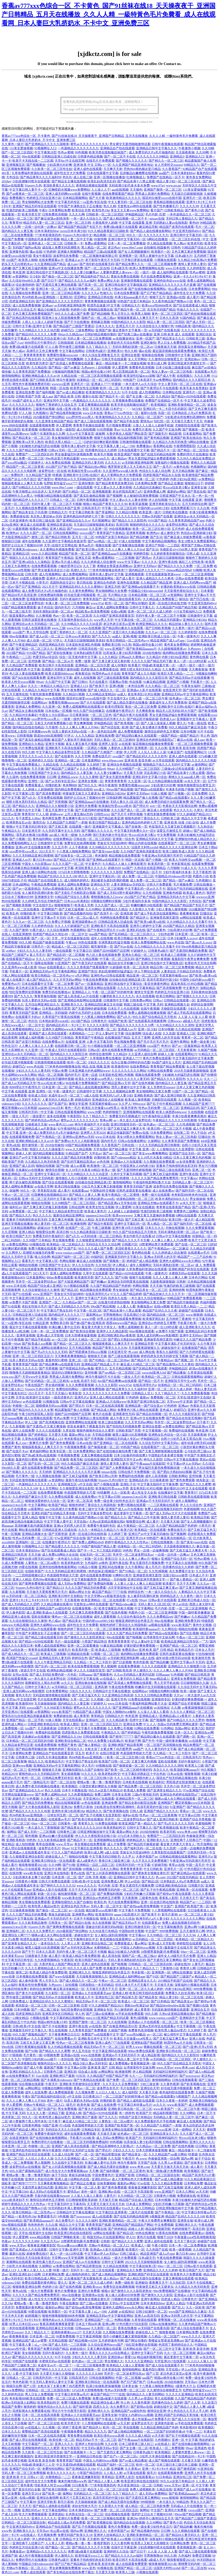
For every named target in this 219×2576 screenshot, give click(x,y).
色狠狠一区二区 (23, 1405)
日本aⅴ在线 (84, 1443)
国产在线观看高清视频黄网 (147, 1021)
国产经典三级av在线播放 (135, 334)
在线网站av (39, 702)
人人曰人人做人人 (108, 2092)
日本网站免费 (193, 2183)
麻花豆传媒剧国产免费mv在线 (128, 1132)
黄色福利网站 (42, 839)
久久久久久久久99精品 (152, 156)
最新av (144, 1397)
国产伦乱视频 (189, 1633)
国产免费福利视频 (100, 1583)
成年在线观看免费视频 (117, 1050)
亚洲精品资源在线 (59, 524)
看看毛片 (28, 1261)
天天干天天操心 (56, 1393)
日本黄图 (207, 590)
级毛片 (71, 2104)
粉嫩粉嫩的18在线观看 (146, 905)
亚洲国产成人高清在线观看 (48, 1033)
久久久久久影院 (97, 1025)
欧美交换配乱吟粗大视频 (115, 1608)
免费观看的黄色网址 (30, 2307)
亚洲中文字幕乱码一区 (105, 876)
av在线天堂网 (43, 1186)
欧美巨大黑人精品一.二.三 (63, 442)
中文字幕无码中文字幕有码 (66, 2204)
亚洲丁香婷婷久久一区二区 (69, 632)
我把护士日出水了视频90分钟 (22, 545)
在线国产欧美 (117, 1021)
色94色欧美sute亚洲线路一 (40, 297)
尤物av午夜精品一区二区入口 (44, 2104)
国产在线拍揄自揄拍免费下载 (117, 1451)
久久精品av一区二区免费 (153, 2146)
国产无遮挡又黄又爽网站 (164, 1960)
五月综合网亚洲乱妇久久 (42, 1004)
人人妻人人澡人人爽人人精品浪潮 (137, 1583)
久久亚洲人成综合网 (142, 1054)
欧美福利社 (157, 1782)
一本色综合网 (134, 686)
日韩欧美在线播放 (175, 512)
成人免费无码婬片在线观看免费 (167, 801)
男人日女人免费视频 (171, 342)
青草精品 (97, 1716)
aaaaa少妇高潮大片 (127, 1914)
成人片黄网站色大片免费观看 (121, 475)
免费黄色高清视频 (141, 367)
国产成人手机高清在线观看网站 (156, 913)
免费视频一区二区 (163, 1397)
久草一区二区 (79, 1699)
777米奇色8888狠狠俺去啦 (63, 1066)
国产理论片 (141, 806)
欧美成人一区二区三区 (133, 2001)
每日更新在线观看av (16, 2038)
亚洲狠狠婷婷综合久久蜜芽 (41, 2448)
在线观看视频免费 (41, 425)
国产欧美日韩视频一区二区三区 (64, 2489)
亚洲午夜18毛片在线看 (128, 1227)
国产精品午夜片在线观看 (130, 715)
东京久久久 (161, 1769)
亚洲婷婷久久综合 (40, 760)
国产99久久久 (87, 785)
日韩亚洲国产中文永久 (175, 495)
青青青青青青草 (34, 355)
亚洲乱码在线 (135, 930)
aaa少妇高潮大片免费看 (61, 1509)
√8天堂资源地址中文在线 (124, 1587)
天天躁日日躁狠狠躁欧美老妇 (94, 524)
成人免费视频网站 (75, 574)
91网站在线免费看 (160, 1070)
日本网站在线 (171, 392)
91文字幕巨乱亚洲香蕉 (86, 1848)
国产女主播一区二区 (140, 396)
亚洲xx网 (190, 1927)
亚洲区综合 (204, 334)
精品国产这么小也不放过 (19, 479)
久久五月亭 (59, 847)
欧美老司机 (195, 243)
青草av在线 (176, 1865)
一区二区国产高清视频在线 (163, 1745)
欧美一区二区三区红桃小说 (151, 528)
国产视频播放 (35, 164)
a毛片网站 (82, 975)
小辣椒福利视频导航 (66, 371)
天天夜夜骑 (72, 1600)
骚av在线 (35, 251)
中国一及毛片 (195, 1865)
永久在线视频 (145, 996)
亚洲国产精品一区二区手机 (25, 1720)
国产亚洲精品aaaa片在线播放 (112, 553)
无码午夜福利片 (70, 599)
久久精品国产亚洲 (38, 475)
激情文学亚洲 (143, 992)
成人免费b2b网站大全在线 (60, 1554)
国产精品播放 (118, 1149)
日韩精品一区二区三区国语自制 (150, 1964)
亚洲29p (66, 1807)
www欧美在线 (33, 1873)
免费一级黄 (83, 661)
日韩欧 (158, 2485)
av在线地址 (162, 1707)
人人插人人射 (112, 2473)
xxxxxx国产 (87, 533)
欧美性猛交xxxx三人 (89, 2555)
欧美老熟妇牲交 (72, 1563)
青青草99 (15, 222)
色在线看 (135, 681)
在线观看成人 (56, 967)
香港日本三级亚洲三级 (114, 1860)
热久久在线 (52, 1790)
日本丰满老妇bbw (183, 173)
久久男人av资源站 (170, 2162)
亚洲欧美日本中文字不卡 (95, 2038)
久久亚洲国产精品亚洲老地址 (132, 164)
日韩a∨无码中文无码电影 (36, 1178)
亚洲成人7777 (100, 384)
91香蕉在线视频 (167, 2233)
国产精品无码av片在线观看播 (189, 677)
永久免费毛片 (64, 2220)
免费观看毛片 (46, 2216)
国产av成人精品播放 (70, 392)
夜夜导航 (76, 1459)
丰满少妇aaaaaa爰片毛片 (131, 297)
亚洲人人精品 (84, 1219)
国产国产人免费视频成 (115, 1467)
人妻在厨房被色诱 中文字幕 (21, 669)
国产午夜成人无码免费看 (113, 2419)
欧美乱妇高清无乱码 (101, 181)
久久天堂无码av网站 (67, 979)
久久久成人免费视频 (16, 719)
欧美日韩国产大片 (18, 1236)
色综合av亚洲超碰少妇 (196, 533)
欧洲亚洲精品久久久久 (151, 624)
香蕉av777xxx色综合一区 (121, 413)
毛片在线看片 (98, 681)
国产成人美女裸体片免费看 (148, 727)
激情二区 (37, 537)
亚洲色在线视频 (128, 582)
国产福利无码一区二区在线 (194, 1190)
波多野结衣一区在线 (52, 471)
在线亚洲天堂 (172, 690)
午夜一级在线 (197, 723)
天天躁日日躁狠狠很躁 (186, 193)
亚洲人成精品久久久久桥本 (155, 578)
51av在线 (193, 640)
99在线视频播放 (120, 528)
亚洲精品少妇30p (194, 619)
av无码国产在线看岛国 (164, 330)
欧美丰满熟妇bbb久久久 (171, 1199)
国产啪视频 (134, 1637)
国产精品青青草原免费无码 (114, 483)
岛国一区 (164, 413)
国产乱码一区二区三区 (44, 1463)
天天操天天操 (163, 1984)
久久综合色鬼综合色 (131, 1616)
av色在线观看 (32, 1401)
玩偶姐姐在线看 (78, 1654)
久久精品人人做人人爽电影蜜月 (124, 863)
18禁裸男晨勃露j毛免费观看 (41, 1898)
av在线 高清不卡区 (83, 1381)
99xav (40, 681)
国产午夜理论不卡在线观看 (159, 388)
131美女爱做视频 (21, 148)
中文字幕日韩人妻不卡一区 (28, 189)
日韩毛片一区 (40, 946)
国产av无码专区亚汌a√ (60, 781)
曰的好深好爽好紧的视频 (101, 442)
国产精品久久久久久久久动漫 (29, 1811)
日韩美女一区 (57, 1922)
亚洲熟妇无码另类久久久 (108, 719)
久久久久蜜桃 (88, 777)
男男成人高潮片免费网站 (152, 193)
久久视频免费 (15, 599)
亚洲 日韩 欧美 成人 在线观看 (174, 334)
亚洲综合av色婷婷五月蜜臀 (157, 1323)
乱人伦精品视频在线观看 (165, 781)
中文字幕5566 (18, 2191)
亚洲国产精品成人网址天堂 (25, 2129)
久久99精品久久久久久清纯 (175, 1025)
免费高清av (129, 1649)
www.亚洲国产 (115, 648)
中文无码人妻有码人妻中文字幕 (51, 2382)
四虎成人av (167, 719)
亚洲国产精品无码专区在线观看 (34, 206)
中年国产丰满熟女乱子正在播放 (80, 206)
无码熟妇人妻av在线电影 (170, 222)
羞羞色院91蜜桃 (56, 1360)
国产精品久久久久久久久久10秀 (132, 1025)
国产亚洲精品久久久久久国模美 (47, 144)
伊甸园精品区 (134, 214)
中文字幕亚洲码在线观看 (109, 2051)
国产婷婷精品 (37, 1434)
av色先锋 (103, 1161)
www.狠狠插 (194, 1314)
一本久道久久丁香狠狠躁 (42, 1827)
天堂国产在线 (147, 2162)
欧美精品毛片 (184, 1649)
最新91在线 (90, 396)
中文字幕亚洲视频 (88, 2336)
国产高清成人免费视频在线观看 (72, 363)
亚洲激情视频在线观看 (136, 280)
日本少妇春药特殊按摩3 (130, 1455)
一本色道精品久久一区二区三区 (189, 214)
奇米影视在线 (180, 863)
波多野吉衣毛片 (49, 1848)
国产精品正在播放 (170, 483)
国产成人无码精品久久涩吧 (20, 1604)
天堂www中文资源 (35, 1376)
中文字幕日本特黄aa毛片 (135, 2104)
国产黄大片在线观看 (30, 1993)
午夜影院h (74, 1116)
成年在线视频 (31, 541)
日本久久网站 (109, 1869)
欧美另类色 (129, 1108)
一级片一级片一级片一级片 (195, 665)
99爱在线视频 (28, 1567)
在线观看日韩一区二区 (70, 1045)
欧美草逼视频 (138, 504)
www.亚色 (89, 2568)
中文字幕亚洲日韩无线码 (26, 1298)
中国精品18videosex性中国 (173, 876)
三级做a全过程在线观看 (177, 768)
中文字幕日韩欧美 (81, 512)
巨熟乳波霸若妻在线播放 (39, 619)
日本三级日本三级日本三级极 (176, 2464)
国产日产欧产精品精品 (156, 293)
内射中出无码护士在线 (84, 1012)
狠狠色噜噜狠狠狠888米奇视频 (63, 2315)
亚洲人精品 (57, 528)
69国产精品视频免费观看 (19, 607)
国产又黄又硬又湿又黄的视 (111, 661)
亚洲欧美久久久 (72, 1004)
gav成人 (99, 789)
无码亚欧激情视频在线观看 (28, 1480)
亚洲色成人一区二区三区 (45, 243)
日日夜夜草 (80, 2485)
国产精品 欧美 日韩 (67, 396)
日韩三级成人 (129, 2253)
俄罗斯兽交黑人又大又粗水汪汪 (130, 466)
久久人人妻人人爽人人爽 (170, 1277)
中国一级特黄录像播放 (194, 1612)
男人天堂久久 (120, 313)
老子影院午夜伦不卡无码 (102, 260)
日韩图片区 (129, 1244)
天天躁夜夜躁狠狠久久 (144, 1347)
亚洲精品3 (177, 156)
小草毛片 (42, 582)
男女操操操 (197, 1199)
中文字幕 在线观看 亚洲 (135, 222)
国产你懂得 (208, 1074)
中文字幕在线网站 (71, 351)
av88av (10, 950)
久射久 (198, 810)
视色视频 (31, 1836)
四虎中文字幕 (138, 1720)
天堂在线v (81, 1521)
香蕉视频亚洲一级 (143, 2063)
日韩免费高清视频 (54, 214)
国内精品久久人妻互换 (17, 231)
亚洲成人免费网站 (28, 706)
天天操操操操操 (45, 1703)
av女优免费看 (185, 1161)
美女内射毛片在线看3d (139, 1236)
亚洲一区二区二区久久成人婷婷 (150, 611)
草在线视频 (131, 2427)
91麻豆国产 (175, 752)
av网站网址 (106, 2071)
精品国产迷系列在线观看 (176, 226)
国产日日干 (49, 280)
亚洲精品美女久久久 (142, 1980)
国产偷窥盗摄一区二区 (103, 1447)
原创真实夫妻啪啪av (192, 346)
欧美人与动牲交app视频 (185, 859)
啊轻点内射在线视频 (142, 843)
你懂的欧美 (47, 429)
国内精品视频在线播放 (48, 1153)
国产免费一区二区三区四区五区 (108, 1252)
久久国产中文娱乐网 (167, 429)
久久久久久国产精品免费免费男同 (155, 1178)
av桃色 (103, 1563)
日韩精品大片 (130, 305)
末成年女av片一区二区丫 (65, 1095)
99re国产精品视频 (103, 1306)
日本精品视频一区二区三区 (147, 595)
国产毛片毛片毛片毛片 (153, 1041)
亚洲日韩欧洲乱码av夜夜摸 (116, 1335)
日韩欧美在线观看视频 (193, 1496)
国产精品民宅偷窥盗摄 (142, 719)
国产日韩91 (79, 681)
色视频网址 (198, 466)
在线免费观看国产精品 (118, 193)
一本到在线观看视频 (20, 2328)
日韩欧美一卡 (73, 243)
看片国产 (156, 210)
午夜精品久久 (11, 830)
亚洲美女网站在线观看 (100, 988)
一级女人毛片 (18, 1116)
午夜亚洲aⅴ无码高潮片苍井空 (162, 855)
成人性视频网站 (150, 392)
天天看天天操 (169, 1521)
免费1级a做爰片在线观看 (120, 226)
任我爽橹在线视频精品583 (49, 1194)
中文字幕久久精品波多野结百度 (58, 752)
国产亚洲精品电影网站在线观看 (80, 1000)
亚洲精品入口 (194, 156)
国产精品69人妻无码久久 (183, 2535)
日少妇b (34, 276)
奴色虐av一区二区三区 (185, 698)
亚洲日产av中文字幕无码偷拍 (29, 1157)
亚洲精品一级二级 (67, 760)
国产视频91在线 (197, 2005)
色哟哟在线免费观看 (114, 917)
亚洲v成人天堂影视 (50, 1335)
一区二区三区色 (101, 715)
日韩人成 (192, 553)
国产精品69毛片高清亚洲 (19, 595)
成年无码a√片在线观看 (25, 1869)
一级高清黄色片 (62, 1397)
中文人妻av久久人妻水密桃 (113, 487)
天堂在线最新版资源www (162, 574)
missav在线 (156, 218)
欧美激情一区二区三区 (103, 1165)
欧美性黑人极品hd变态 (44, 1906)
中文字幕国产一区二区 (37, 2444)
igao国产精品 (98, 934)
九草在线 (69, 1430)
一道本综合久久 (49, 1943)
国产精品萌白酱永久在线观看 (123, 628)
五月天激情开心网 (192, 1931)
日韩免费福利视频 (50, 595)
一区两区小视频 (96, 748)
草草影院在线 (46, 1190)
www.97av (158, 185)
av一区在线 (76, 1910)
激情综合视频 (54, 1170)
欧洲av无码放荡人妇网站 (19, 2402)
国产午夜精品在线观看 (89, 2080)
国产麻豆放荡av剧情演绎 (51, 218)
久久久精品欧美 (117, 1720)
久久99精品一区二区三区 (164, 1935)
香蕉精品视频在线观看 (91, 185)
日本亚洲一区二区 (187, 934)
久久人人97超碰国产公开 (72, 926)
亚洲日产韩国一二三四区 (162, 545)
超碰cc (38, 698)
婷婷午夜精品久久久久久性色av (127, 1542)
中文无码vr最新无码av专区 (99, 2448)
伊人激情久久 (142, 1670)
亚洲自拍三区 (104, 1997)
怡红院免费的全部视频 (25, 992)
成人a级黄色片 (87, 1860)
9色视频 (63, 2216)
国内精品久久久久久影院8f (180, 2055)
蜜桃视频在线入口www (107, 897)
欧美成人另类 (84, 905)
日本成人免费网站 (138, 2204)
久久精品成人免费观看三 (160, 599)
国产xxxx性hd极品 (14, 462)
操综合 (183, 599)
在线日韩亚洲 (109, 1753)
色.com (133, 1352)
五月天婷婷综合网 (194, 504)
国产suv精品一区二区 (102, 541)
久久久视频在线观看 (185, 2530)
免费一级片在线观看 (156, 1194)
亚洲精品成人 (148, 1716)
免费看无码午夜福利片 (48, 1236)
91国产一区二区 (183, 1091)
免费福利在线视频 (181, 1430)
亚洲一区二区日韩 (78, 222)
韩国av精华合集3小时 (96, 371)
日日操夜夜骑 (158, 1480)
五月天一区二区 (83, 537)
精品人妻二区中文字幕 (76, 239)
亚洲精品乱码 (189, 1108)
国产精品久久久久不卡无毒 (131, 1240)
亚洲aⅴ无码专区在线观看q (157, 2026)
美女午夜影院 (42, 255)
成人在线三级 (82, 177)
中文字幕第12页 (23, 793)
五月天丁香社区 (185, 2241)
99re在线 (7, 2047)
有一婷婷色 (127, 2113)
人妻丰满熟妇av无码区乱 (128, 884)
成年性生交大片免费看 (69, 173)
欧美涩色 (22, 1319)
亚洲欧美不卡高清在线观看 (64, 748)
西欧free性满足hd (136, 2005)
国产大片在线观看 (92, 702)
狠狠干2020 (165, 2237)
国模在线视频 (43, 963)
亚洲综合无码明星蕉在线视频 (128, 1281)
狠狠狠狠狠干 (63, 905)
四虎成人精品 (170, 2299)
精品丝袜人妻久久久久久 (186, 624)
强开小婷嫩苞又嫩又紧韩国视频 (125, 2336)
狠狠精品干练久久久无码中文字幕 (166, 764)
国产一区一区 (40, 938)
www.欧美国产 (181, 1625)
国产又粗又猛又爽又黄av (161, 1587)
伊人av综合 (180, 1604)
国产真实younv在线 (105, 851)
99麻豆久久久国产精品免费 (192, 1339)
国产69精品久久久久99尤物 (31, 487)
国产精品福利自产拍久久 (92, 276)
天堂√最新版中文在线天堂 (174, 1947)
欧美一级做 (69, 835)
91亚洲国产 (62, 963)
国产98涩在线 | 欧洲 (114, 727)
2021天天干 (50, 586)
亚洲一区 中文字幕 (185, 2439)
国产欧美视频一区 (126, 723)
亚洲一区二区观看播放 (83, 1645)
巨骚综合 (206, 913)
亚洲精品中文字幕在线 (17, 1918)
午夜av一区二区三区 (16, 1194)
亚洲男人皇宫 (107, 744)
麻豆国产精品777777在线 (109, 1592)
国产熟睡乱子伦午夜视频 (152, 959)
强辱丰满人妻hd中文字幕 (78, 446)
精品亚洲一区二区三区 (142, 975)
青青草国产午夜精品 (111, 533)
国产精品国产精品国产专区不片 (80, 226)
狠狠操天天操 (97, 1356)
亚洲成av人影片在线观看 (144, 690)
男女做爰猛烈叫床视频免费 (73, 454)
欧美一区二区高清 (79, 615)
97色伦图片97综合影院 (132, 2324)
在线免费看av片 (53, 1041)
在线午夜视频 (91, 193)
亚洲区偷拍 (148, 342)
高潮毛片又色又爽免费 (42, 351)
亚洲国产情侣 (87, 971)
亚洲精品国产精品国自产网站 (132, 2224)
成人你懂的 (119, 665)
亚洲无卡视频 (54, 744)
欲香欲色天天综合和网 (123, 342)
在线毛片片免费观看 (100, 160)
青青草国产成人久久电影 (138, 673)
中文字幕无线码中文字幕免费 (192, 1058)
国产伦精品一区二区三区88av (109, 1360)
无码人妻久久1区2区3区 (126, 801)
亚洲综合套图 (130, 355)
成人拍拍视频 (85, 429)
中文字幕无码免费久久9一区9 (134, 830)
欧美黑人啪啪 (27, 260)
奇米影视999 (188, 2427)
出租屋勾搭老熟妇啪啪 (114, 1302)
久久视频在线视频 (48, 1476)
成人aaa (47, 396)
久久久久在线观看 (48, 1430)
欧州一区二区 (109, 388)
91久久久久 (89, 1774)
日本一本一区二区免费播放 (126, 243)
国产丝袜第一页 (136, 826)
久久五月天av (49, 2241)
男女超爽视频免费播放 (65, 2568)
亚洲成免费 (109, 1802)
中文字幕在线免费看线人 (23, 764)
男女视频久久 (113, 2361)
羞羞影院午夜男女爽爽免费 (190, 959)
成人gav (72, 264)
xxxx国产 (18, 632)
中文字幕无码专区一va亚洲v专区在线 (80, 202)
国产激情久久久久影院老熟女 (84, 1637)
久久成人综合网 (63, 2154)
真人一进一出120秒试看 (189, 661)
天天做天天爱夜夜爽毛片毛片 (46, 1592)
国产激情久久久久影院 (157, 2295)
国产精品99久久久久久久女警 (32, 1410)
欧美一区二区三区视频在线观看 (103, 2518)
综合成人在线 (151, 1033)
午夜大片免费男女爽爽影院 (157, 2220)
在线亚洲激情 (21, 934)
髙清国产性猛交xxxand (21, 1658)
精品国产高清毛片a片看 (198, 2175)
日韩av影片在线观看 (162, 1600)
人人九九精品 (107, 657)
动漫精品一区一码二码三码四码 (99, 380)
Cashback (143, 122)
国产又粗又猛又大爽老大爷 (127, 1128)
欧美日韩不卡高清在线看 (56, 665)
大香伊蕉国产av (147, 1856)
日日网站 (201, 2146)
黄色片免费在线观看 (157, 1058)
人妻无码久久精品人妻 (58, 1099)
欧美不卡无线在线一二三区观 (32, 160)
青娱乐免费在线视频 (125, 276)
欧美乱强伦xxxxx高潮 (109, 2435)
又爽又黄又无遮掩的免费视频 (154, 1215)
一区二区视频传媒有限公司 (99, 255)
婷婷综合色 (136, 1592)
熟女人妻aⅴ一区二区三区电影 (172, 371)
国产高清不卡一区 (109, 479)
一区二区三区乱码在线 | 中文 (189, 239)
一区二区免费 (203, 566)
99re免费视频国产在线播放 (171, 2291)
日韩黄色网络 (31, 2125)
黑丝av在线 (207, 1459)
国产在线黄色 (64, 756)
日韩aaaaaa (82, 2328)
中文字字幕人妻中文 (58, 1521)
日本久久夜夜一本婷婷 (172, 2100)
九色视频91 (40, 413)
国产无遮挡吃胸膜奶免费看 (188, 950)
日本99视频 (188, 731)
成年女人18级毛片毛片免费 (176, 1956)
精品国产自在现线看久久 (45, 880)
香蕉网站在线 (162, 446)
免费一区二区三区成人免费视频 (69, 2398)
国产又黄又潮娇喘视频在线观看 (161, 1451)
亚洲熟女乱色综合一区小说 (167, 1434)
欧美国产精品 (57, 1505)
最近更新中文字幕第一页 (129, 330)
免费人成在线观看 (32, 2572)
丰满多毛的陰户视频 (180, 789)
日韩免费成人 (18, 2001)
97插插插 (15, 2055)
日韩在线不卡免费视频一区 (137, 1472)
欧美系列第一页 (159, 863)
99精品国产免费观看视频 (184, 1298)
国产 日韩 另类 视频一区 (46, 1319)
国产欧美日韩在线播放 (87, 1819)
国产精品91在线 (80, 1922)
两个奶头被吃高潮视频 (25, 1182)
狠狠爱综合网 (45, 1232)
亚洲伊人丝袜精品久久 (109, 2535)
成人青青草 (81, 1716)
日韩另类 (31, 574)
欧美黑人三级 (194, 1765)
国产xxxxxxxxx (77, 528)
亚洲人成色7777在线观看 (112, 2042)
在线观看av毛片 (205, 371)
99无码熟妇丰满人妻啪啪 (65, 2208)
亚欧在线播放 (40, 1616)
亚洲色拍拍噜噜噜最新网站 (95, 578)
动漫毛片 (64, 1649)
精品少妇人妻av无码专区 (90, 2063)
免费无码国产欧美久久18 (75, 2535)
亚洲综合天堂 (99, 884)
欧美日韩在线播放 (67, 1186)
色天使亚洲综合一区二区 (19, 2109)
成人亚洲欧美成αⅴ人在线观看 (46, 1612)
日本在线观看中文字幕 (102, 173)
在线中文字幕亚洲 (123, 2547)
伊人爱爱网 (120, 367)
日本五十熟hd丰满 (114, 289)
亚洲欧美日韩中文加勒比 (65, 1596)
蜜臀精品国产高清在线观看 (41, 2431)
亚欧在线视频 (167, 1761)
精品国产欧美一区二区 (74, 553)
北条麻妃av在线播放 (30, 1170)
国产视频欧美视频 (18, 905)
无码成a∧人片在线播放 (186, 2506)
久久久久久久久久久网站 (128, 1070)
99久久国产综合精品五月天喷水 (154, 1017)
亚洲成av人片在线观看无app (91, 1993)
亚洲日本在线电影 (56, 1873)
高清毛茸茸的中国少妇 (162, 979)
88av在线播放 (18, 636)
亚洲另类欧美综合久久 (164, 504)
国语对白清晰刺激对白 (67, 1372)
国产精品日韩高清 (197, 1674)
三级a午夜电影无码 (145, 1794)
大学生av (95, 1153)
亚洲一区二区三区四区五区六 (32, 1356)
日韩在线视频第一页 (165, 1542)
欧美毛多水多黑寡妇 (194, 388)
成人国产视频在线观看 (164, 2460)
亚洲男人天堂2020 (93, 1132)
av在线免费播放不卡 (20, 2075)
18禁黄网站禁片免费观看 (156, 1244)
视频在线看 (103, 545)
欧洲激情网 (78, 1223)
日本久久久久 (105, 326)
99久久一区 (134, 235)
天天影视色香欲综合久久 (181, 590)
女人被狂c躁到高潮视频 (111, 1935)
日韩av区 (94, 1050)
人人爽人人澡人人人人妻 (36, 1045)
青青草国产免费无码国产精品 (48, 2348)
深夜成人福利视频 (31, 1037)
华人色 (205, 735)
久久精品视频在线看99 (56, 1604)
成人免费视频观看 (130, 731)
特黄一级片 (61, 2270)
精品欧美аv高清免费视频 (92, 611)
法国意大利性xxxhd (144, 847)
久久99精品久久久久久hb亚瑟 (81, 624)
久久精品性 (39, 367)
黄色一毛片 (72, 1108)
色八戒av (18, 351)
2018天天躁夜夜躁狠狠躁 (191, 1070)
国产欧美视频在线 (115, 1811)
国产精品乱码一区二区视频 (66, 954)
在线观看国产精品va (20, 959)
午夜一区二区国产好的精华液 (112, 992)
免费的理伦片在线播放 (192, 454)
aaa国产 (164, 173)
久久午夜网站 (134, 1567)
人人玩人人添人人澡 (152, 752)
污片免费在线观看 (31, 748)
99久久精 (28, 752)
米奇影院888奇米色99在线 (189, 1194)
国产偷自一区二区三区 (57, 276)
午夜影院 (67, 1960)
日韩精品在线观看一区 (179, 1000)
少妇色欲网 (166, 934)
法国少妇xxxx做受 (175, 1575)
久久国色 (12, 777)
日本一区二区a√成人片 (83, 917)
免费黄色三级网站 (186, 1211)
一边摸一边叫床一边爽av (39, 226)
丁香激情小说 (169, 1968)
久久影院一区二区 (14, 1463)
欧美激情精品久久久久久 (123, 198)
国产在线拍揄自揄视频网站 (147, 289)
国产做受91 (45, 479)
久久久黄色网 (120, 2543)
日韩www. (174, 1021)
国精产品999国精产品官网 (111, 950)
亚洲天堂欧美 (46, 2502)
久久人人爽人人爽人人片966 (79, 727)
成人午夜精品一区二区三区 (136, 1525)
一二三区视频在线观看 (163, 1505)
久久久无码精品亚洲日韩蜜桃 (32, 855)
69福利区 (97, 1256)
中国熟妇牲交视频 (102, 1190)
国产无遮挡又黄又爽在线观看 (56, 284)
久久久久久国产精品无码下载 (151, 661)
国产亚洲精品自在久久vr (73, 520)
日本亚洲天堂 (31, 830)
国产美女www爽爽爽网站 (150, 1153)
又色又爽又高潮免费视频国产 (32, 313)
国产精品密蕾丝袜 (108, 2154)
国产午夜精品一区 (48, 1136)
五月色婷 (54, 491)
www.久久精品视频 (44, 553)
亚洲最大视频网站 (70, 251)
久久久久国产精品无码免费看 (26, 450)
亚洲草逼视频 (25, 1335)
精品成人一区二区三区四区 (70, 946)
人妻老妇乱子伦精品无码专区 (181, 971)
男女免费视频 (67, 2109)
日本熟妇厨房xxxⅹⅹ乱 (54, 1021)
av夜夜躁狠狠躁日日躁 (197, 1707)
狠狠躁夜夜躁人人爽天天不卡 (137, 317)
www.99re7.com (131, 247)
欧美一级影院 (65, 429)
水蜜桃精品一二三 (81, 1033)
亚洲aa (207, 392)
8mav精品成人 (159, 1678)
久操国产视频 (207, 1050)
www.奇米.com (187, 1831)
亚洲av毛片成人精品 (66, 562)
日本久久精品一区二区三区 (87, 1339)
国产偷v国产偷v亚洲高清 (87, 1323)
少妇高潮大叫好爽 (59, 164)
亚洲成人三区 (186, 1033)
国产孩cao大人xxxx (198, 942)
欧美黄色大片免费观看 (186, 2274)
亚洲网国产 (49, 909)
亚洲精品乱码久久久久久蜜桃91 (81, 586)
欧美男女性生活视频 (84, 388)
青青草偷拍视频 (45, 996)
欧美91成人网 (156, 363)
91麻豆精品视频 (154, 681)
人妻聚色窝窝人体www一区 (119, 272)
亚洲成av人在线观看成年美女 (29, 1852)
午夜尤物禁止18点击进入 (29, 491)
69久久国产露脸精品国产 (29, 2034)
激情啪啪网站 (11, 375)
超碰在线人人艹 (56, 1856)
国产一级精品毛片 (36, 1782)
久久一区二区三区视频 (107, 888)
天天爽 (93, 2171)
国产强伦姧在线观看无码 (96, 264)
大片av (178, 1695)
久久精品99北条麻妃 (147, 487)
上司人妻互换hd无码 (78, 814)
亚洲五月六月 (125, 326)
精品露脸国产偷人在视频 (140, 797)
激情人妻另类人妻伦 (192, 264)
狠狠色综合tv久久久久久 (54, 2063)
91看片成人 (37, 930)
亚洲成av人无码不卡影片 (23, 1099)
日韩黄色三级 (25, 1757)
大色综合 (12, 177)
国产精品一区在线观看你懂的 (95, 2059)
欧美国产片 (144, 2113)
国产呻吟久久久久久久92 (57, 1885)
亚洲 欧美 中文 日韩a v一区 (92, 164)
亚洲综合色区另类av (75, 1906)
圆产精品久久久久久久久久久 (32, 2357)
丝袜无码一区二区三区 (95, 1554)
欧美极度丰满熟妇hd (117, 1968)
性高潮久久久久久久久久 (23, 2229)
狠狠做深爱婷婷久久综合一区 (45, 1501)
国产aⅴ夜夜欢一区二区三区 (25, 193)
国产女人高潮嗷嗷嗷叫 (134, 251)
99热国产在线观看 (25, 2361)
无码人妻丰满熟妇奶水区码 (127, 1960)
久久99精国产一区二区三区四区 (138, 768)
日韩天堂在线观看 (114, 359)
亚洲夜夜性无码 (124, 1414)
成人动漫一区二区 (39, 640)
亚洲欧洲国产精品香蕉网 (125, 1745)
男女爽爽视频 (83, 723)
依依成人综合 (37, 1095)
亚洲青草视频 (135, 533)
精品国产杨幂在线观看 (48, 942)
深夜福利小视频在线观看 (172, 462)
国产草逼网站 (104, 512)
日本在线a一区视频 (58, 710)
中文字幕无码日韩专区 (31, 826)
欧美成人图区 (69, 1724)
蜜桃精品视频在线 (100, 309)
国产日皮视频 (122, 1662)
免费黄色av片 (11, 983)
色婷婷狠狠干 (112, 1112)
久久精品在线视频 (72, 764)
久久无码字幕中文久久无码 (61, 830)
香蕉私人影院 (168, 1898)
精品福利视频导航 (130, 437)
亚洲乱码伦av (101, 2179)
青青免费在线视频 (79, 2435)
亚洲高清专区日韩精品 (58, 2013)
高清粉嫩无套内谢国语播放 (33, 1525)
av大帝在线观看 (163, 760)
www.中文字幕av (128, 562)
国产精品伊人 (139, 917)
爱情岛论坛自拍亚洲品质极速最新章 (27, 1716)
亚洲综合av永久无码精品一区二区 (35, 624)
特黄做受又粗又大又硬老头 (81, 793)
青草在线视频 (45, 1844)
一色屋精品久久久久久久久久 (78, 148)
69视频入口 (90, 1869)
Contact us (172, 64)
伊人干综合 (198, 1132)
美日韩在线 (84, 582)
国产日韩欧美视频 (158, 628)
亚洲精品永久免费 (129, 2270)
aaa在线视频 (119, 189)
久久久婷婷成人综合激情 (98, 562)
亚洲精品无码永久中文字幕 (155, 839)
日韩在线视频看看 (95, 1736)
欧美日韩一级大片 (181, 1219)
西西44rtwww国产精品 (121, 1323)
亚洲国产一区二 (50, 1302)
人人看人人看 (126, 1306)
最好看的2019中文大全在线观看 (186, 1488)
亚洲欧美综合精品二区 (70, 1740)
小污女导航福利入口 (187, 611)
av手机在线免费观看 (129, 2013)
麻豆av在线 (184, 739)
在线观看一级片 (80, 826)
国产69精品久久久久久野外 (186, 1720)
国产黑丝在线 (196, 491)
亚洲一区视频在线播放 (109, 177)
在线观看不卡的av (27, 1017)
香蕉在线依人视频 (54, 2229)
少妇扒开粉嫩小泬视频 (139, 1893)
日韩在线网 (76, 1207)
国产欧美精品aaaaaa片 (141, 648)
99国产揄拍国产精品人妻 (98, 1546)
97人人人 (149, 1724)
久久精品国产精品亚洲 (156, 582)
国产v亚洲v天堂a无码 (197, 2047)
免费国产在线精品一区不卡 (165, 177)
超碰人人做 (166, 1054)
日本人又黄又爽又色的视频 (195, 1087)
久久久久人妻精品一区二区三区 (192, 1711)
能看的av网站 (38, 528)
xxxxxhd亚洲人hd (154, 1372)
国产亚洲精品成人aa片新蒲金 (36, 1128)
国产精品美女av (182, 2001)
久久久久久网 (11, 226)
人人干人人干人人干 (59, 1298)
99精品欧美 (208, 222)
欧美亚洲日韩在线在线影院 (73, 2233)
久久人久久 (149, 562)
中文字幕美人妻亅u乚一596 (116, 446)
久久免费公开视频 (174, 669)
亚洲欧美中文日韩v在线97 (81, 475)
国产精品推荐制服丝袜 (65, 413)
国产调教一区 (186, 1736)
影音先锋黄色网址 (156, 983)
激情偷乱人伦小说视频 (71, 1178)
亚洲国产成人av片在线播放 (124, 1509)
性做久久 (106, 293)
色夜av (6, 2241)
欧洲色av (12, 533)
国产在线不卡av (17, 1451)
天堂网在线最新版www (18, 1794)
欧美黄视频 (30, 429)
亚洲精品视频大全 (177, 1004)
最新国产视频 (53, 2067)
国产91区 (152, 1976)
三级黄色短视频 (44, 408)
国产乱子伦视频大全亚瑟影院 (100, 1815)
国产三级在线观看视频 (113, 677)
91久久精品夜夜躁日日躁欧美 (108, 231)
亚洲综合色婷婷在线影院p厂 (156, 739)
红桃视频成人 (135, 177)
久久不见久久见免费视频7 (150, 1860)
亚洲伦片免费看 (86, 806)
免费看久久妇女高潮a (180, 1993)
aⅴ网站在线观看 (191, 917)
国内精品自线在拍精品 (28, 727)
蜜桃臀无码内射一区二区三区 (118, 1889)
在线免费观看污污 (183, 508)
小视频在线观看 (165, 260)
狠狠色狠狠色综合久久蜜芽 (95, 1430)
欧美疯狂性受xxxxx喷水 (84, 471)
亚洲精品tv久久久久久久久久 (46, 2551)
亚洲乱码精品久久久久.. (25, 2071)
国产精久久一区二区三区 (166, 160)
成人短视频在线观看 (38, 1418)
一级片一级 (147, 272)
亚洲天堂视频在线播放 (17, 1223)
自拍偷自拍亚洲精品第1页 (127, 979)
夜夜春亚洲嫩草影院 (142, 2187)
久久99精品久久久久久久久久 (109, 847)
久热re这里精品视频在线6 (107, 1521)
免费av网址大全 (108, 280)
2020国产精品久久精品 (178, 926)
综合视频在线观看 (31, 2084)
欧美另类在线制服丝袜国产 (108, 152)
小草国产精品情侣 (94, 1641)
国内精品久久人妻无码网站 (145, 2394)
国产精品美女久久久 (170, 338)
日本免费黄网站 (199, 289)
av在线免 (95, 2026)
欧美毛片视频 (103, 454)
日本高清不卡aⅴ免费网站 (154, 380)
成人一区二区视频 (94, 2158)
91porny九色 (33, 185)
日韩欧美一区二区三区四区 (105, 214)
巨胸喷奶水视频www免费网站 (69, 189)
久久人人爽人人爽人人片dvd (124, 549)
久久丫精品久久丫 (98, 346)
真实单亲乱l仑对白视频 (144, 694)
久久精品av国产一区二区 (79, 1302)
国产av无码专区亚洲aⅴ (76, 1947)
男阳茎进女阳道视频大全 (183, 1782)
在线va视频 (118, 611)
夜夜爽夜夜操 (189, 913)
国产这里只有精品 (28, 1041)
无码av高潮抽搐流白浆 (57, 888)
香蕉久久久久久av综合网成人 (109, 2353)
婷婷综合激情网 (202, 1004)
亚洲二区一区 (201, 1170)
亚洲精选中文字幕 (191, 2018)
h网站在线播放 (157, 239)
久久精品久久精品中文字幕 (41, 690)
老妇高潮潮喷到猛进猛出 (115, 971)
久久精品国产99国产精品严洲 (107, 2075)
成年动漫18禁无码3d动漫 (198, 1443)
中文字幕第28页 (45, 152)
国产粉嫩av (32, 1008)
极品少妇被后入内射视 (53, 309)
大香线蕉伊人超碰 (104, 222)
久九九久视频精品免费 (119, 1091)
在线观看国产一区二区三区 (177, 843)
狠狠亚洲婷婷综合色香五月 (134, 1620)
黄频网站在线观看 (18, 2262)
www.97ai (97, 603)
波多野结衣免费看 (65, 255)
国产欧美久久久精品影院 (65, 988)
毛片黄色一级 (129, 388)
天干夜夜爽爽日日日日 (64, 2034)
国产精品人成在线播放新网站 (150, 231)
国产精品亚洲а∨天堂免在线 (117, 1203)
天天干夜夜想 (201, 872)
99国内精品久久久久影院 (128, 322)
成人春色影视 (28, 1980)
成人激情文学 (169, 533)
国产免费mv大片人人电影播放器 (77, 1141)
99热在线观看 (87, 942)
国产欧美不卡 (98, 686)
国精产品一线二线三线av (98, 317)
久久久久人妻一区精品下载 (45, 2113)
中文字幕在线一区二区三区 (133, 619)
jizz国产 (11, 260)
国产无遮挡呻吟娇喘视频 (92, 810)
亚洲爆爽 (117, 2468)
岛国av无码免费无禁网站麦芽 (177, 1724)
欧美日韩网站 (165, 996)
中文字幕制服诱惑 (83, 1579)
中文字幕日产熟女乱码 (25, 359)
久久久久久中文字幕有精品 (136, 988)
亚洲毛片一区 (192, 198)
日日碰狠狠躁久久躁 (194, 1683)
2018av (6, 181)
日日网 (51, 777)
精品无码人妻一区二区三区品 (43, 222)
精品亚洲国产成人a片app (167, 640)
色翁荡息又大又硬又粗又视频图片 (172, 826)
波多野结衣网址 (177, 524)
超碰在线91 (78, 2348)
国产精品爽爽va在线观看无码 (59, 1364)
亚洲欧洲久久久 (80, 1972)
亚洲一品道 (90, 1074)
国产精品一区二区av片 (57, 661)
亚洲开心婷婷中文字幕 (145, 926)
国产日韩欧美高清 (42, 380)
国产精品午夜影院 (100, 1223)
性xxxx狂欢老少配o (176, 487)
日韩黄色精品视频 (90, 156)
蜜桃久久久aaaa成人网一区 (186, 777)
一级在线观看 (83, 487)
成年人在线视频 (85, 677)
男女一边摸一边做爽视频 (151, 1550)
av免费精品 (206, 479)
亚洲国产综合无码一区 (185, 1153)
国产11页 (152, 2373)
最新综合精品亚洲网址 (69, 1215)
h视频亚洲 (157, 2216)
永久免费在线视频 (57, 462)
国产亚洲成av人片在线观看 (28, 2249)
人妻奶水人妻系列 (120, 748)
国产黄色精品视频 (156, 437)
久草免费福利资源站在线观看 (32, 173)
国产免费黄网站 (13, 1008)
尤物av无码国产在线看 (157, 516)
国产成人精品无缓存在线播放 (127, 702)
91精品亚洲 (40, 1323)
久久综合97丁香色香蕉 (17, 2485)
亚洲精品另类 (144, 1343)
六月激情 (51, 727)
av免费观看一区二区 (23, 1211)
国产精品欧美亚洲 (110, 818)
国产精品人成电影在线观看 (136, 2100)
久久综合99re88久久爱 (24, 280)
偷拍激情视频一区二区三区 (77, 1893)
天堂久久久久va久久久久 (36, 756)
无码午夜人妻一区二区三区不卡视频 (56, 504)
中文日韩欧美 (153, 1869)
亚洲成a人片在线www (111, 1401)
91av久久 (128, 2208)
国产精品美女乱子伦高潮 (29, 512)
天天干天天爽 (186, 1583)
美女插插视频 (70, 1774)
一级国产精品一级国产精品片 (178, 735)
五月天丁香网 (140, 1037)
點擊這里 (129, 76)
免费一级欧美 (124, 2282)
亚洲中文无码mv (144, 566)
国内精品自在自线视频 (129, 2522)
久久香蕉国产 (171, 169)
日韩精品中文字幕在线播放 (111, 1691)
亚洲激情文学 (43, 897)
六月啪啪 (78, 607)
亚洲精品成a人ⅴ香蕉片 (175, 1716)
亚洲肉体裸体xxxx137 (66, 2332)
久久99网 (202, 152)
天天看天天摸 (132, 772)
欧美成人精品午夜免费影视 (81, 1956)
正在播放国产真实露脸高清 (83, 2278)
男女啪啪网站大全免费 (37, 202)
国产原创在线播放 (59, 653)
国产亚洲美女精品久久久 (164, 1790)
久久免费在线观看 (61, 1496)
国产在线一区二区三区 (190, 1244)
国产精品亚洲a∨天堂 (116, 1083)
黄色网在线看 (199, 657)
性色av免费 (61, 1418)
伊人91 (130, 2237)
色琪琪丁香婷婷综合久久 (175, 2344)
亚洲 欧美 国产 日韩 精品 (156, 1649)
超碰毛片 (18, 1798)
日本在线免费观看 (126, 293)
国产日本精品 (160, 2001)
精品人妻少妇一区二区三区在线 (178, 181)
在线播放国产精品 (117, 1037)
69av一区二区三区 (43, 1823)
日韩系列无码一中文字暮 (36, 1112)
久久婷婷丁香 (96, 764)
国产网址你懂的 (136, 603)
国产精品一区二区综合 (193, 450)
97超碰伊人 (36, 462)
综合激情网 (133, 1033)
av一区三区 (59, 1339)
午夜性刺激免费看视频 (45, 694)
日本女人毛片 (204, 1649)
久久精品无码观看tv (167, 619)
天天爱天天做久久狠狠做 (57, 2373)
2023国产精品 (15, 653)
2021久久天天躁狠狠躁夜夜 (144, 2262)
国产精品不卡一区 (111, 396)
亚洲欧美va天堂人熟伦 (28, 442)
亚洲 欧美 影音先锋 (182, 748)
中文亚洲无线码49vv (186, 231)
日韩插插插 (65, 342)
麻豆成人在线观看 (32, 524)
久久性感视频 (152, 892)
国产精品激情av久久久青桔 (175, 1364)
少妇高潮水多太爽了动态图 (31, 1877)
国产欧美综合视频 (82, 1331)
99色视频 (81, 152)
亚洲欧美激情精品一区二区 (187, 404)
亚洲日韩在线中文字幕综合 (123, 983)
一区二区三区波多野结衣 (26, 603)
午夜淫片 (51, 2084)
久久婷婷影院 (196, 268)
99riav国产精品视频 (119, 789)
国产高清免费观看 (48, 793)
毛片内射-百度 (155, 214)
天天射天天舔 (99, 408)
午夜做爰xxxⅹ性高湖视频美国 (194, 2237)
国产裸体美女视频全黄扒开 (150, 1873)
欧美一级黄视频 (180, 2249)
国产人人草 (192, 2402)
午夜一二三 (194, 2431)
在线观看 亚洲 (75, 1041)
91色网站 (167, 1728)
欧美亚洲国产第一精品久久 (137, 1823)
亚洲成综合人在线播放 (107, 1099)
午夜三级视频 (101, 1227)
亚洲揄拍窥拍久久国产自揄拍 (82, 1769)
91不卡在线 (129, 392)
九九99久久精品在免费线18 (195, 458)
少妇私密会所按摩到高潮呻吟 (184, 417)
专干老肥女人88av (28, 818)
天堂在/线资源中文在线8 (32, 1397)
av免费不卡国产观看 (23, 1302)
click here (122, 64)
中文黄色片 (93, 863)
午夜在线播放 (68, 2303)
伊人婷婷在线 (41, 2539)
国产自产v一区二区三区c (120, 2456)
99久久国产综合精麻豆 (89, 710)
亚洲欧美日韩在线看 (162, 1496)
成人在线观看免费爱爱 (131, 2564)
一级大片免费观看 (124, 2257)
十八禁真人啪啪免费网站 (73, 851)
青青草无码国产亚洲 (23, 1012)
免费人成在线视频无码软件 (163, 1509)
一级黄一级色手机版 (75, 719)
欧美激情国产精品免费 (197, 475)
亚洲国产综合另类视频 (184, 1703)
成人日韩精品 (144, 2208)
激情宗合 (39, 822)
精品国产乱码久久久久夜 (160, 1310)
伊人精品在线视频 (159, 243)
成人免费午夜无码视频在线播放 (38, 1786)
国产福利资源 (82, 2406)
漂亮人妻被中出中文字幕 (156, 255)
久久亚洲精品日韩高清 (117, 1695)
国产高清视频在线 (51, 1422)
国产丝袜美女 (193, 2162)
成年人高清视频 (156, 1476)
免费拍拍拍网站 (67, 1389)
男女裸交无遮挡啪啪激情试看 (130, 144)
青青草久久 (86, 1823)
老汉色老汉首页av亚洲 (118, 624)
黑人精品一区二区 (93, 247)
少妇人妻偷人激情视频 (171, 909)
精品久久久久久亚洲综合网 (178, 847)
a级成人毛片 (191, 1021)
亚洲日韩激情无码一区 (126, 1124)
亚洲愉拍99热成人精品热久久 (196, 839)
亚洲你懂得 (86, 483)
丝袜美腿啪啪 (106, 2183)
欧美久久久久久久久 (61, 2473)
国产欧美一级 (25, 289)
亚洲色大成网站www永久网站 (63, 1029)
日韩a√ (157, 1000)
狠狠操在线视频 (153, 355)
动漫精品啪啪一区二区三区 (135, 1199)
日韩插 (6, 1356)
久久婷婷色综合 (42, 926)
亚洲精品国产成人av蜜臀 (29, 2340)
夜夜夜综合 (83, 673)
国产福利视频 (45, 392)
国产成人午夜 (165, 375)
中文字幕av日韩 (109, 1496)
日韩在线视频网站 (65, 533)
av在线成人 (108, 1678)
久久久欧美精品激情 (51, 1840)
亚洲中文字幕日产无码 (91, 1298)
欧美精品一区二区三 (156, 1376)
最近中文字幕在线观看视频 (28, 1327)
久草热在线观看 (33, 1438)
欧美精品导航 (200, 1517)
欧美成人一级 (140, 2245)
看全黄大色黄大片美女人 (99, 1327)
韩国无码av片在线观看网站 (105, 2237)
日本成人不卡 (198, 1575)
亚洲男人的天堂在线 (166, 1037)
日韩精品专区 (90, 2129)
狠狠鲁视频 (192, 1774)
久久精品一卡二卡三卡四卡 (92, 1662)
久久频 (175, 1707)
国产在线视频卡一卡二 (80, 2452)
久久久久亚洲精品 (67, 2158)
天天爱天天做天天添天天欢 (170, 2166)
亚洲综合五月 (200, 2009)
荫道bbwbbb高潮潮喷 (48, 735)
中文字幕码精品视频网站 (159, 541)
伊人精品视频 (142, 2071)
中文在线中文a (117, 698)
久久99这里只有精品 (58, 1707)
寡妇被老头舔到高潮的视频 (110, 880)
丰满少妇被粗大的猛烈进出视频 (194, 2200)
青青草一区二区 (192, 1037)
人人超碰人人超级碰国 (37, 789)
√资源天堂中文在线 (32, 1670)
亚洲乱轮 (66, 297)
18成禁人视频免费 (32, 578)
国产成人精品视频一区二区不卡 (125, 218)
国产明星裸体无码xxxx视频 (88, 1352)
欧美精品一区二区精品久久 (65, 1244)
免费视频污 (17, 198)
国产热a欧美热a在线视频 (39, 1455)
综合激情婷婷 (25, 284)
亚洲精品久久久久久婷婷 (160, 2270)
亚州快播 (34, 661)
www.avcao (173, 185)
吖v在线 (132, 1600)
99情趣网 (103, 1492)
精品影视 (175, 433)
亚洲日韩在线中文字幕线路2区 (47, 272)
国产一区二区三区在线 (44, 2423)
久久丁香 (89, 566)
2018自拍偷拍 (151, 653)
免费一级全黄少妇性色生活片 (114, 1501)
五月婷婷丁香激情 (178, 1319)
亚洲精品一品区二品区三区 (95, 1865)
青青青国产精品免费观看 (167, 1066)
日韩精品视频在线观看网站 (178, 1856)
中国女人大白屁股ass (53, 715)
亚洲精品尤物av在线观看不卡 (158, 1203)
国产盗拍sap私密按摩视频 (141, 1906)
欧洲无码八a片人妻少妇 (116, 1095)
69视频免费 (51, 2055)
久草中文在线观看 (95, 1273)
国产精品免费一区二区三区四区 (76, 1467)
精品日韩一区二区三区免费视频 (172, 967)
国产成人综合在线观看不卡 (189, 2328)
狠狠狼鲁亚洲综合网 (26, 2286)
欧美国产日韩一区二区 (114, 1761)
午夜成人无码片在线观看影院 (65, 1050)
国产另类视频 (57, 801)
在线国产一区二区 (77, 1227)
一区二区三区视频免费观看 (194, 744)
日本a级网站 (20, 884)
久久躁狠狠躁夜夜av (172, 648)
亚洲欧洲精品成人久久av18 (40, 375)
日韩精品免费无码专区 (58, 1778)
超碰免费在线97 (37, 2253)
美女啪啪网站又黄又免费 (153, 1091)
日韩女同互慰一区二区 (63, 1815)
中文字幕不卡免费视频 (90, 1728)
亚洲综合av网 (204, 1732)
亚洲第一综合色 (123, 839)
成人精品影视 (204, 1219)
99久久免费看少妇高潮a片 (106, 1740)
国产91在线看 (21, 1294)
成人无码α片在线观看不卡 (47, 2191)
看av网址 (140, 1943)
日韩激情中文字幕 (177, 355)
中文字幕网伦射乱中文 (82, 1939)
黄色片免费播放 (65, 2291)
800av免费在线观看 (60, 1277)
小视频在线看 (39, 2018)
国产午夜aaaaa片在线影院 (147, 1463)
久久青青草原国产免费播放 (31, 371)
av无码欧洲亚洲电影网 (70, 305)
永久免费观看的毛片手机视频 (154, 2121)
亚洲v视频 (130, 636)
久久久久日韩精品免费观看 (153, 1695)
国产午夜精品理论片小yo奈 (106, 930)
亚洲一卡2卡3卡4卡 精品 (159, 2468)
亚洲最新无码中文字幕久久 (124, 1256)
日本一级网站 (181, 2129)
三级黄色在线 (148, 1898)
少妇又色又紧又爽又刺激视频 (101, 1186)
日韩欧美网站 (178, 1476)
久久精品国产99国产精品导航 (176, 607)
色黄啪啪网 (191, 1509)
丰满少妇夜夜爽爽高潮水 (189, 1116)
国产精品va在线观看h (149, 789)
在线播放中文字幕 (170, 1492)
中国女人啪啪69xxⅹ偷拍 (119, 1711)
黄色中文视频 (202, 1625)
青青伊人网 (188, 1968)
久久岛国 (169, 1033)
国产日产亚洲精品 (27, 586)
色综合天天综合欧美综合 (33, 2257)
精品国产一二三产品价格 (194, 1256)
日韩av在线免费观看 (189, 578)
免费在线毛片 (101, 756)
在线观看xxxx (207, 715)
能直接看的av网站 (21, 615)
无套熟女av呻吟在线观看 (134, 206)
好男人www (134, 2047)
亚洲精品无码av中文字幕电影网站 (184, 694)
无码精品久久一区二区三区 (92, 2493)
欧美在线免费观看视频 (83, 1666)
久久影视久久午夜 (141, 909)
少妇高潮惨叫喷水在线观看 (31, 181)
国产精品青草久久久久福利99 (40, 177)
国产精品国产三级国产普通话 (73, 326)
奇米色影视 (141, 1662)
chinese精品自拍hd (178, 570)
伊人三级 (31, 1422)
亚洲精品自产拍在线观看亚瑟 (53, 1753)
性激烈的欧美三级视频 (22, 210)
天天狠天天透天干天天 (186, 421)
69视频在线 (37, 1244)
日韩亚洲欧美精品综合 (43, 1724)
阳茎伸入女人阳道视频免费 (61, 317)
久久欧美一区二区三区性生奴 (51, 169)
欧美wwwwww (122, 1215)
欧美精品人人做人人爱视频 (125, 2365)
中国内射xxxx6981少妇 (153, 508)
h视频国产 (183, 2096)
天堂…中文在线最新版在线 (70, 938)
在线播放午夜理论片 (120, 710)
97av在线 (143, 2183)
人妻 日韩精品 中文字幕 (68, 2539)
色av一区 (59, 615)
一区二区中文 (78, 934)
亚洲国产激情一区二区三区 (162, 189)
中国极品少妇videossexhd (145, 590)
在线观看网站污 (195, 752)
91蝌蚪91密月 (122, 1575)
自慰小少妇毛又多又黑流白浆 (181, 1438)
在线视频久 (184, 375)
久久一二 (210, 1079)
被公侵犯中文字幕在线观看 (183, 2034)
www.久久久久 (87, 1885)
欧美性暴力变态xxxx (47, 2262)
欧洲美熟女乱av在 (18, 822)
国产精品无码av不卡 (126, 1922)
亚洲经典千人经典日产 (186, 1840)
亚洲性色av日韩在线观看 (108, 975)
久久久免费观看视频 (200, 1227)
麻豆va (90, 607)
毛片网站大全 (117, 595)
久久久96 (189, 1935)
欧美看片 (134, 665)
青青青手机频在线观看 (88, 425)
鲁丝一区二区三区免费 (140, 706)
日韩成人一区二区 (62, 499)
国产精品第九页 (126, 1997)
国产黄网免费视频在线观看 (37, 1583)
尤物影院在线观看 (187, 425)
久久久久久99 (189, 206)
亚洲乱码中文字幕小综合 (149, 777)
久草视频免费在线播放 (128, 400)
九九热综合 (205, 826)
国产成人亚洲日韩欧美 (170, 1095)
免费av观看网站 (95, 243)
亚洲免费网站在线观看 (81, 1422)
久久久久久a (89, 293)
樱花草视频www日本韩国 (19, 1108)
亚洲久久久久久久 (25, 1368)
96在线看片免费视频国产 (83, 1083)
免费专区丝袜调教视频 (80, 843)
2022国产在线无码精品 (182, 1877)
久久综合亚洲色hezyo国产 (70, 1058)
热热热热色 (36, 2224)
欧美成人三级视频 (173, 954)
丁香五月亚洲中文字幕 (58, 810)
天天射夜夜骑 (38, 388)
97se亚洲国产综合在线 (70, 1538)
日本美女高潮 (120, 1794)
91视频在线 (51, 1401)
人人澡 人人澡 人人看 (193, 1017)
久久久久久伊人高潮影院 (39, 2419)
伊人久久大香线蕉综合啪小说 (95, 1836)
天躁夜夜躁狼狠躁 (162, 1281)
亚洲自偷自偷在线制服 (90, 1683)
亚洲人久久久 (64, 2444)
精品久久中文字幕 (193, 818)
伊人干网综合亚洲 (146, 971)
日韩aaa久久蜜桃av (131, 657)
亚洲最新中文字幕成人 (192, 719)
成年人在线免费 (23, 1430)
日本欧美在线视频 (135, 1782)
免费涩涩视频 (201, 2555)
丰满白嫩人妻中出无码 (64, 1327)
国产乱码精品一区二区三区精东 (47, 1381)
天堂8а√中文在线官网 (70, 160)
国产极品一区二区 (57, 2547)
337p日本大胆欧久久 (131, 1836)
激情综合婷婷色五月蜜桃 (161, 731)
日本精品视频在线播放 (90, 342)
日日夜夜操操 (78, 715)
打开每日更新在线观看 (137, 260)
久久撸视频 (44, 615)
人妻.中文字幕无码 (99, 1041)
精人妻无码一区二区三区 (51, 1223)
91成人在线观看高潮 (36, 628)
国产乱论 (156, 537)
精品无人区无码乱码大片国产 (176, 710)
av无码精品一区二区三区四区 (155, 1050)
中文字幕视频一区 (154, 1430)
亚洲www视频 (22, 1765)
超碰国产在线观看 (191, 1310)
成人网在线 (147, 1352)
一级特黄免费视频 (91, 1389)
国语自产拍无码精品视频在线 (187, 888)
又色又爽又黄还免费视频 (188, 251)
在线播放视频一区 (84, 1608)
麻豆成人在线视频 (89, 1261)
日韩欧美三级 (195, 338)
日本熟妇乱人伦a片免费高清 (191, 413)
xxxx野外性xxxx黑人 (80, 417)
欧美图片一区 (160, 251)
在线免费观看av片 (51, 260)
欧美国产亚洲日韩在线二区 (146, 1401)
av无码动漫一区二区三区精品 (101, 1236)
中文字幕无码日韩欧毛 (105, 1856)
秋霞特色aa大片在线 (106, 673)
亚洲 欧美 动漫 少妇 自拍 (181, 822)
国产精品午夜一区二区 (130, 309)
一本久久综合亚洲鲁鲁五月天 (99, 355)
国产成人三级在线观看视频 (93, 421)
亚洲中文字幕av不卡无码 (48, 917)
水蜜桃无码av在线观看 (184, 1273)
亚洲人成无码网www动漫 (63, 193)
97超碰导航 (159, 1865)
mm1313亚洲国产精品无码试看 (107, 2018)
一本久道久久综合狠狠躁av (147, 1298)
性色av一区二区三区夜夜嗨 (158, 1815)
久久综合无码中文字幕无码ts (159, 1443)
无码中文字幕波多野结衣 (94, 1513)
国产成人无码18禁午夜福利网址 (119, 892)
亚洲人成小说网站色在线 (39, 872)
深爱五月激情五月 (169, 830)
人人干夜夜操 (78, 847)
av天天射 (202, 2191)
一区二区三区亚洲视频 (197, 574)
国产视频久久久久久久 (131, 160)
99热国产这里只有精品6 (133, 301)
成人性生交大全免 (143, 1492)
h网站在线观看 (186, 1215)
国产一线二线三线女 (45, 2009)
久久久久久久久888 (25, 2241)
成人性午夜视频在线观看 (36, 2555)
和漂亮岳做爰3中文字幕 (103, 305)
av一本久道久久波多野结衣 (132, 1120)
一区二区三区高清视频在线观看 (100, 375)
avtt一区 (155, 806)
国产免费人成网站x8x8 (87, 1542)
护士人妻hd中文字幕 (110, 1033)
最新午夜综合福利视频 (81, 1480)
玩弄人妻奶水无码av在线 (69, 731)
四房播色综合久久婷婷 (101, 450)
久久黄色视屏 (169, 2084)
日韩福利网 (114, 797)
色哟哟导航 (141, 553)
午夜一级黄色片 (188, 636)
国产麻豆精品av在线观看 (188, 1873)
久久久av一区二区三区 (161, 632)
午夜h (43, 210)
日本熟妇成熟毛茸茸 (87, 653)
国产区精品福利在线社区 (48, 2096)
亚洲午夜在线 (167, 562)
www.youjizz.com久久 (95, 458)
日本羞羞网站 (192, 433)
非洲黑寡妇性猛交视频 (114, 942)
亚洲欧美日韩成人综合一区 (157, 636)
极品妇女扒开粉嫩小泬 (123, 963)
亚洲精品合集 (11, 789)
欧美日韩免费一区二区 (84, 289)
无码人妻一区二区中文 (106, 1906)
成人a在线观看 (102, 2216)
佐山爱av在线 (177, 289)
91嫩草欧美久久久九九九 (117, 996)
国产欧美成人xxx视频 (37, 1343)
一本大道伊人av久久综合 (139, 384)
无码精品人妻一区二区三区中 (192, 1182)
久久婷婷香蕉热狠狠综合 (167, 553)
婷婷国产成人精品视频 (142, 1261)
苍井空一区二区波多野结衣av (36, 1281)
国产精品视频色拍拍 (78, 913)
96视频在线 (105, 2568)
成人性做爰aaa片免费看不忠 (151, 2419)
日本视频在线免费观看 (32, 1976)
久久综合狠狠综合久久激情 (41, 1290)
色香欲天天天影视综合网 (179, 806)
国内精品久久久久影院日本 (192, 380)
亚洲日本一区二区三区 (51, 289)
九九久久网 (77, 214)
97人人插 (51, 346)
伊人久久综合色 (83, 1265)
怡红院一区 (162, 421)
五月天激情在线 (17, 694)
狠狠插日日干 (194, 483)
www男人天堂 (103, 619)
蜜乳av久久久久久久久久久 (89, 144)
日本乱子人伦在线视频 (123, 1008)
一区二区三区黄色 (132, 2171)
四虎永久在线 (117, 1298)
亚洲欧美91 (115, 351)
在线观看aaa (80, 1190)
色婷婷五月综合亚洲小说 (43, 198)
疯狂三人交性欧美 (191, 562)
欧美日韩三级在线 (42, 520)
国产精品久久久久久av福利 (77, 280)
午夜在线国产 (34, 1385)
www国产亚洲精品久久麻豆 (188, 2311)
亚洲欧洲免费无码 (187, 1620)
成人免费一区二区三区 (28, 458)
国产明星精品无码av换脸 (76, 1368)
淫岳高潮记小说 (155, 772)
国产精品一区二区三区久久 (34, 648)
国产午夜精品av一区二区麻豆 (168, 1248)
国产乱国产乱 (57, 1103)
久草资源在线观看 (200, 1372)
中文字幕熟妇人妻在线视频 (89, 1418)
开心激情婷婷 (123, 2009)
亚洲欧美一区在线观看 (192, 1889)
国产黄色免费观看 (62, 1443)
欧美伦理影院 (114, 706)
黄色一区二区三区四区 (167, 313)
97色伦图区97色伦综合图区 (31, 1058)
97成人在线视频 (130, 541)
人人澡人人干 (100, 189)
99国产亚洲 (50, 2125)
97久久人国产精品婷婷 (126, 1294)
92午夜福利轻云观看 (156, 1116)
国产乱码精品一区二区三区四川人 (132, 934)
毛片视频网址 (101, 520)
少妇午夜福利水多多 (177, 872)
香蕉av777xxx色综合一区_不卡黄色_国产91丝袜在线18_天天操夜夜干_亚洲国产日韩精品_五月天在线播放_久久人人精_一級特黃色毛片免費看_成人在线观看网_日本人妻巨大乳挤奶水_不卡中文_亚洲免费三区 (108, 14)
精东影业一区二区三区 (31, 2005)
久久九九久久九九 (155, 235)
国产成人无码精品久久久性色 (68, 1306)
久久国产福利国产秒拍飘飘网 (62, 359)
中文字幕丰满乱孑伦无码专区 (175, 1343)
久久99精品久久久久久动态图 (39, 330)
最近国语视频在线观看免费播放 (174, 351)
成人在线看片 (15, 979)
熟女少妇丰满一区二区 (139, 479)
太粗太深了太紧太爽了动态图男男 (108, 1749)
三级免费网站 (84, 330)
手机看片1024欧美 (82, 2138)
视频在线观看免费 (147, 1074)
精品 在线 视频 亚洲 (96, 1066)
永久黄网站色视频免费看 (57, 549)
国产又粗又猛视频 (71, 909)
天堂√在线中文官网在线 (60, 545)
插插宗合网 (14, 2386)
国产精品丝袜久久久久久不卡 (163, 1294)
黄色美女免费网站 (198, 177)
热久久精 (109, 206)
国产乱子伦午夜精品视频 (164, 1103)
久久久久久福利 (86, 2220)
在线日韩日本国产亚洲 (64, 508)
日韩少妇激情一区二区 (151, 2311)
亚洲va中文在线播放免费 (65, 268)
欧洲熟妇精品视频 (59, 1670)
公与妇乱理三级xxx (197, 1451)
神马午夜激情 (65, 380)
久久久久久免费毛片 (40, 1931)
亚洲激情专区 (160, 1699)
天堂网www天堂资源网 (68, 2257)
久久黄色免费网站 (81, 590)
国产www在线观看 (62, 1976)
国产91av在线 (123, 946)
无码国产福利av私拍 (26, 247)
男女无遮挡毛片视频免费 (146, 1563)
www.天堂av (64, 1844)
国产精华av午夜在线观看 (173, 1893)
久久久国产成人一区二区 (128, 810)
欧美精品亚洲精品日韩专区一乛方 (184, 1641)
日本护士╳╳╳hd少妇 (126, 408)
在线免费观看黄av (191, 2233)
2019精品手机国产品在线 (175, 1980)
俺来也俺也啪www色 (72, 2481)
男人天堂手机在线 (166, 1683)
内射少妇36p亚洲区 (183, 479)
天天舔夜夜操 (185, 152)
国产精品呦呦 (100, 313)
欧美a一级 (108, 1170)
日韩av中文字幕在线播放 (173, 1236)
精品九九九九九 (96, 2431)
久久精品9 (163, 396)
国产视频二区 (184, 1360)
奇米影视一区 (140, 1972)
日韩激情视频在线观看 (135, 442)
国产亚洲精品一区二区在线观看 (115, 1443)
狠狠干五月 (157, 297)
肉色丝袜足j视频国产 (103, 1571)
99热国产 (129, 380)
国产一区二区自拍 (97, 268)
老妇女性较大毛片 (34, 1306)
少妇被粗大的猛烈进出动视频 (39, 446)
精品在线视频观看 (67, 1802)
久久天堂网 (83, 756)
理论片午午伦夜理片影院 (69, 2411)
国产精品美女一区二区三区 (31, 437)
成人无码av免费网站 (72, 1583)
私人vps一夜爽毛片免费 (32, 1443)
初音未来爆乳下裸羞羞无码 (86, 1426)
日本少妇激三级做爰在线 (173, 367)
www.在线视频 (91, 628)
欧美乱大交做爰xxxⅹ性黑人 (94, 1079)
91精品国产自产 (77, 1153)
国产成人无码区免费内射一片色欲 (53, 1674)
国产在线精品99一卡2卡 (188, 2456)
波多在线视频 (56, 1116)
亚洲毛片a (81, 1397)
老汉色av (114, 247)
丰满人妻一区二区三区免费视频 (67, 603)
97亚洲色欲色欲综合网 (25, 2150)
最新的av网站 (176, 491)
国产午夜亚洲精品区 (23, 644)
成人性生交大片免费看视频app (66, 2171)
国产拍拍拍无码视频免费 (123, 1426)
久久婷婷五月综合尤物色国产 (42, 901)
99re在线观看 (31, 156)
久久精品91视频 (127, 512)
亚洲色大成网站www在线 (47, 1625)
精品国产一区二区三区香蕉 (25, 466)
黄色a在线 (13, 1145)
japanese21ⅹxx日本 (50, 1108)
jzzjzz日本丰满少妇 (73, 231)
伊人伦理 (130, 752)
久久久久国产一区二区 (36, 533)
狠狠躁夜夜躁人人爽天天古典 (22, 483)
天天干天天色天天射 (82, 1889)
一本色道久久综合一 (69, 1558)
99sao (110, 768)
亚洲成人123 (79, 686)
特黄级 (116, 384)
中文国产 (166, 1906)
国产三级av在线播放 (100, 2013)
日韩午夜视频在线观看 (167, 144)
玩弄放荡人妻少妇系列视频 (122, 653)
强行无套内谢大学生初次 (110, 835)
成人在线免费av (163, 1190)
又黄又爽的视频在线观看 (104, 2348)
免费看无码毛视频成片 (125, 1116)
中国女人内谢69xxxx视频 (137, 1947)
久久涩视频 (9, 1232)
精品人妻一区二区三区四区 (166, 322)
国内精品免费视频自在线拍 (73, 789)
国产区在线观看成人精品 (190, 305)
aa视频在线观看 (159, 1625)
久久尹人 (125, 1103)
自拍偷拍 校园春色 (157, 247)
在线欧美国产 (34, 1571)
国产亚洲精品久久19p (66, 1736)
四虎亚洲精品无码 (21, 301)
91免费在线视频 (139, 1699)
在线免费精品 (62, 839)
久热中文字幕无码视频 (126, 1174)
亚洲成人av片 (74, 260)
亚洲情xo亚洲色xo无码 (78, 1136)
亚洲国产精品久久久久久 (161, 1811)
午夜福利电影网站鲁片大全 (152, 1182)
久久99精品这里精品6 (101, 694)
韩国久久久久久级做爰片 (26, 557)
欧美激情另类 (84, 1277)
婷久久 (83, 876)
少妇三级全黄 (149, 2084)
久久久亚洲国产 (100, 632)
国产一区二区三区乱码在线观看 (83, 1633)
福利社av (15, 1207)
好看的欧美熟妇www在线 (178, 586)
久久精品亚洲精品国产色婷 (159, 2427)
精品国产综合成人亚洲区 (45, 1285)
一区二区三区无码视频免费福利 (86, 2142)
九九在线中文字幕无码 (67, 2162)
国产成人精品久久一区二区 (106, 690)
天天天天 (199, 2129)
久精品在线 (69, 375)
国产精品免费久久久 (129, 264)
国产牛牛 (148, 1740)
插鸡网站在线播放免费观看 (181, 653)
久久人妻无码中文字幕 (160, 1749)
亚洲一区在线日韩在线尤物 (167, 603)
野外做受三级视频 (71, 346)
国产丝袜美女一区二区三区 (74, 855)
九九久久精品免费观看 (167, 2183)
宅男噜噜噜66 (112, 1314)
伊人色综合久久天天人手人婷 (187, 2411)
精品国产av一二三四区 (195, 1902)
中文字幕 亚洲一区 (19, 1132)
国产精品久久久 (23, 806)
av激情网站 (199, 764)
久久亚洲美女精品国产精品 (54, 421)
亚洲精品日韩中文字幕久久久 (156, 148)
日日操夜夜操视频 (21, 1910)
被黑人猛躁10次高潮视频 (129, 1434)
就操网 (100, 433)
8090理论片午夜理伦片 (40, 342)
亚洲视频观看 (101, 491)
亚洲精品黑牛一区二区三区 (134, 1798)
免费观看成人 (34, 785)
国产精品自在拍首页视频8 (184, 1418)
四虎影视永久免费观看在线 (99, 669)
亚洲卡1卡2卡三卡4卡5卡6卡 (29, 1600)
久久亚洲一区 (98, 528)
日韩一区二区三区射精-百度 (67, 2005)
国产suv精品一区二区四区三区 (119, 1372)
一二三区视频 (124, 557)
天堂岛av (191, 2382)
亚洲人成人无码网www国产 (192, 582)
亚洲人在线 (197, 2038)
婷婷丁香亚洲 (71, 2427)
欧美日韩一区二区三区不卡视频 (169, 1128)
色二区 (102, 595)
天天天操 (37, 768)
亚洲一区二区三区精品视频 (61, 293)
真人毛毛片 (37, 954)
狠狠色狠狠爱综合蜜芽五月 (196, 785)
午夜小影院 (159, 2245)
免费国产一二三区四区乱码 (34, 454)
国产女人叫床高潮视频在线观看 (108, 1873)
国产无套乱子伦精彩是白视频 (75, 892)
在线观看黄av (151, 1922)
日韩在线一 (129, 1145)
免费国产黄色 (11, 1447)
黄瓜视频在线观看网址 (115, 1939)
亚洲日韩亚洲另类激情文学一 (188, 363)
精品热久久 (94, 1811)
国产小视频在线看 (106, 1484)
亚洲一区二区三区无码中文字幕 (44, 1199)
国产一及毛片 (162, 466)
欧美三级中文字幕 (91, 1509)
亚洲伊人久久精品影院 (112, 1331)
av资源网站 (20, 276)
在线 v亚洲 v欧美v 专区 (72, 408)
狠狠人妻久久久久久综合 (117, 1918)
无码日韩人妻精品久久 (181, 218)
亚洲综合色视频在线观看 (124, 764)
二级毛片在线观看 (141, 2212)
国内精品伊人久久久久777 (30, 499)
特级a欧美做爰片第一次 (158, 665)
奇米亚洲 (18, 272)
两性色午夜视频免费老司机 (31, 384)
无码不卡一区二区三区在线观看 (92, 2270)
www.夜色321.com (60, 1124)
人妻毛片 (197, 1964)
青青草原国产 (92, 599)
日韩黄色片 (99, 1021)
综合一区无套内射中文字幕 (78, 657)
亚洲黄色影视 (18, 251)
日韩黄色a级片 (96, 351)
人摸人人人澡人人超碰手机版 (42, 322)
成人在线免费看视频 (26, 305)
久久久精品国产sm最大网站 (167, 2154)
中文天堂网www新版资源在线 (105, 1596)
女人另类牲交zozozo (168, 164)
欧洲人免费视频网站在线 (146, 268)
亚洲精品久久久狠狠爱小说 (55, 806)
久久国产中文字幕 (57, 681)
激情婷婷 (29, 2406)
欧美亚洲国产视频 (126, 454)
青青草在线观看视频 (42, 1649)
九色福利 (91, 1563)
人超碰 (112, 2311)
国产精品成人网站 (103, 1410)
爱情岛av (146, 421)
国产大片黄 (97, 198)
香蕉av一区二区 (191, 1811)
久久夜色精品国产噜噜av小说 (172, 301)
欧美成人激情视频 (137, 1099)
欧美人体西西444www (171, 1112)
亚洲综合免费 (132, 1724)
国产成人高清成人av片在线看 (78, 996)
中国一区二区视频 (128, 2377)
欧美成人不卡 (84, 1997)
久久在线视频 (117, 2022)
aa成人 (116, 636)
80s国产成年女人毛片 (27, 400)
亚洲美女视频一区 (90, 781)
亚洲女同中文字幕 (56, 400)
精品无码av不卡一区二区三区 (96, 2001)
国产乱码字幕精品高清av (78, 1161)
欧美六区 (127, 1529)
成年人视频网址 (141, 1265)
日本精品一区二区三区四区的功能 (29, 1740)
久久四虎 (169, 1848)
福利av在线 (130, 1815)
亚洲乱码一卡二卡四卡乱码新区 (165, 408)
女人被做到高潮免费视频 (140, 495)
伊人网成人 (120, 1265)
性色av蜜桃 (65, 152)
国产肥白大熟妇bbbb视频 (125, 1339)
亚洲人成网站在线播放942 (49, 1347)
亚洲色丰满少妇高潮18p (68, 1811)
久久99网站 (93, 909)
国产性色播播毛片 (165, 206)
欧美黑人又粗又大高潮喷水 (150, 2543)
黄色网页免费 (51, 818)
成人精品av (119, 458)
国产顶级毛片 (157, 433)
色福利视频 (208, 1302)
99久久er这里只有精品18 (105, 1790)
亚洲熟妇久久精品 (31, 744)
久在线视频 (195, 1112)
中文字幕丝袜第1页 (142, 2266)
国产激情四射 (186, 2468)
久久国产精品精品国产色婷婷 (110, 1285)
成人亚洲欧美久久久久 (195, 1327)
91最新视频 (20, 528)
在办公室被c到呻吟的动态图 (130, 1062)
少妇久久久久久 (99, 1062)
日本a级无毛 (119, 268)
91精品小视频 (87, 1567)
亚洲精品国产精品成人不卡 (100, 1364)
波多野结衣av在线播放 (24, 2166)
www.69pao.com (112, 760)
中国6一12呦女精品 (15, 2018)
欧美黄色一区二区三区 (150, 938)
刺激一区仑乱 (94, 1558)
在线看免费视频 (202, 863)
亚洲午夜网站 (179, 1041)
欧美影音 (75, 1393)
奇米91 (165, 1045)
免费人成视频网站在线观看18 (83, 706)
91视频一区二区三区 (105, 1654)
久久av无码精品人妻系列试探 (134, 1674)
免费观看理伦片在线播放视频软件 (68, 1269)
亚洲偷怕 (141, 2282)
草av (117, 429)
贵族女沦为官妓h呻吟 (112, 843)
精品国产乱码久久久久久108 (57, 876)
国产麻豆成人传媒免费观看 (183, 537)
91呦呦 (197, 570)
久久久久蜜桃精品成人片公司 (45, 1968)
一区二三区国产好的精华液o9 (123, 2096)
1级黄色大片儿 (185, 2386)
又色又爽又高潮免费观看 (86, 1612)
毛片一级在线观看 (67, 1641)
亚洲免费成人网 (155, 491)
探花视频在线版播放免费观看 (153, 744)
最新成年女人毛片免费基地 (168, 702)
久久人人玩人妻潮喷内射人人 (134, 1778)
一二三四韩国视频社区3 (28, 1575)
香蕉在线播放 (127, 2328)
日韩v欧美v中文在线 (85, 1881)
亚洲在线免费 (25, 392)
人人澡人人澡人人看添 (153, 1711)
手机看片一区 (199, 681)
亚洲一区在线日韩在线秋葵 (88, 1534)
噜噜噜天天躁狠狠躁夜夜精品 (29, 1372)
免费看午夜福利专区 (101, 1525)
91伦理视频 (104, 429)
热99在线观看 (11, 901)
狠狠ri (87, 504)
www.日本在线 (175, 268)
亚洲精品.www (68, 777)
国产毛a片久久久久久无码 (49, 1352)
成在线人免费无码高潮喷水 (61, 247)
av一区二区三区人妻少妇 (196, 1914)
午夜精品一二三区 (18, 657)
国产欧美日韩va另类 (90, 549)
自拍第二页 (181, 1132)
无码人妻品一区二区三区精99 (114, 739)
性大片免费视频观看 (33, 2514)
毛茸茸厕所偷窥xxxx (173, 975)
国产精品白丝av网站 (92, 466)
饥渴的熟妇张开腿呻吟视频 (55, 1079)
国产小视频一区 (179, 793)
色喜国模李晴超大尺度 (80, 1492)
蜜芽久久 (101, 1368)
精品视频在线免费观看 (124, 855)
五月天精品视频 (183, 471)
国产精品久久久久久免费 (175, 566)
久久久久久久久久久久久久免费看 (106, 1393)
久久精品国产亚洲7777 (198, 1103)
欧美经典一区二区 (61, 2439)
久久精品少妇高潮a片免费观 (197, 260)
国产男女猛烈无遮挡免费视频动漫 (155, 1467)
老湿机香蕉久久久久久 (59, 185)
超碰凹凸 (67, 330)
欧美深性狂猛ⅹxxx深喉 (139, 375)
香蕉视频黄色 (21, 408)
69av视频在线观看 (141, 1331)
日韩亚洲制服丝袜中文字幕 (96, 1831)
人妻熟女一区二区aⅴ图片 (42, 1563)
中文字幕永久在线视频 (181, 1563)
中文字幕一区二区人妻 (84, 2187)
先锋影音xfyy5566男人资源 (178, 549)
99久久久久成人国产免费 (72, 313)
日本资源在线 (111, 2369)
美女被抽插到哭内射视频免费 (72, 437)
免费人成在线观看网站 (50, 1645)
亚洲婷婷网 (177, 1290)
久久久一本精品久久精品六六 (48, 686)
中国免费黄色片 (103, 2175)
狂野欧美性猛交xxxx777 (60, 483)
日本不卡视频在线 (21, 582)
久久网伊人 (13, 1252)
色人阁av (179, 243)
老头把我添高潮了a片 (127, 491)
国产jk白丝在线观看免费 (29, 677)
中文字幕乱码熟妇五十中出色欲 (144, 1774)
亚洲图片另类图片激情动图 (60, 669)
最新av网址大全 (80, 1434)
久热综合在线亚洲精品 (150, 868)
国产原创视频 (72, 1869)
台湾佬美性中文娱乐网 (159, 1637)
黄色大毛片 (23, 1695)
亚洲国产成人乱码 (21, 1165)
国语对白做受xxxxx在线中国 (161, 198)
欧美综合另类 (81, 210)
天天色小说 (171, 1786)
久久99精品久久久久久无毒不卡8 (189, 921)
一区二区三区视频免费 (161, 264)
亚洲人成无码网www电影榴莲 (157, 1335)
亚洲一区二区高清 (79, 1501)
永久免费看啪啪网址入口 (19, 843)
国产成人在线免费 (103, 2104)
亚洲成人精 (120, 1993)
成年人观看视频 (105, 1616)
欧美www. (8, 735)
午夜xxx (71, 942)
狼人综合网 (42, 1256)
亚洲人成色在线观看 (88, 169)
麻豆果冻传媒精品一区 (176, 1538)
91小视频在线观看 (100, 1045)
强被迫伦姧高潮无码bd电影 (104, 1927)
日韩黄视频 (24, 735)
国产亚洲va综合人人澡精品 (31, 562)
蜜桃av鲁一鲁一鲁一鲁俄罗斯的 (99, 1782)
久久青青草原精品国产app (186, 520)
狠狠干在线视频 (105, 437)
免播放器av (144, 1306)
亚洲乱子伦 (128, 1484)
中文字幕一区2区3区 (88, 1310)
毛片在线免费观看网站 (156, 276)
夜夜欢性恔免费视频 (32, 1984)
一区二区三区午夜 (155, 698)
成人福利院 (130, 2092)
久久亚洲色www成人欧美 (120, 471)
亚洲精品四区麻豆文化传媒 (103, 1004)
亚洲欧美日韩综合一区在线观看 (53, 1860)
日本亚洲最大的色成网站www (89, 1070)
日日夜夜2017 (92, 2096)
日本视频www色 (39, 731)
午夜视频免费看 (75, 1447)
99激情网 (100, 239)
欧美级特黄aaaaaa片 (146, 1629)
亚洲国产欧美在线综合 (186, 437)
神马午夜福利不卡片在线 (92, 1124)
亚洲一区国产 (145, 338)
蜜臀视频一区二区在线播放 (177, 2320)
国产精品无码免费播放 (37, 1802)
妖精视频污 (33, 2315)
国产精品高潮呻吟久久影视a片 (113, 2146)
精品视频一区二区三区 (109, 235)
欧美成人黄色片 (194, 892)
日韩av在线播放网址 (132, 1141)
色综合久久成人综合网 (154, 471)
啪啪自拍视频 (45, 1165)
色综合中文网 (51, 1869)
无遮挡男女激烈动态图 (37, 2187)
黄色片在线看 (101, 1414)
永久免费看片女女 (181, 1571)
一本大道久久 (165, 2502)
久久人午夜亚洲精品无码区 (53, 1662)
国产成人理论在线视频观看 (28, 2439)
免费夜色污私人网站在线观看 (137, 1410)
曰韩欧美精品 (173, 210)
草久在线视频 (57, 2030)
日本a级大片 (183, 255)
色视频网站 (78, 930)
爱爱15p (130, 2357)
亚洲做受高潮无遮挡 (164, 917)
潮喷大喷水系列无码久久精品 (140, 669)
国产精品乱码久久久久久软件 (146, 756)
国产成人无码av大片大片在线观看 (173, 1513)
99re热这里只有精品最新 (62, 458)
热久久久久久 (183, 810)
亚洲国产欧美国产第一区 (192, 1906)
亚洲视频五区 (15, 164)
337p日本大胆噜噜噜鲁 (73, 872)
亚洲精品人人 (81, 992)
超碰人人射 (23, 1153)
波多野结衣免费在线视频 (170, 1186)
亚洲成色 (200, 2448)
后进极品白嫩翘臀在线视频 (138, 173)
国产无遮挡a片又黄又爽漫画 (45, 1426)
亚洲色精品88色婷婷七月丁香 (83, 516)
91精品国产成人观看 (87, 1711)
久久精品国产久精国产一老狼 (101, 752)
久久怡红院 (103, 1265)
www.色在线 (175, 942)
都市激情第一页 (102, 946)
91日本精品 (164, 2477)
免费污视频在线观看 (42, 1248)
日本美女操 (130, 2386)
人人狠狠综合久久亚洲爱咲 (175, 1149)
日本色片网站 (198, 1277)
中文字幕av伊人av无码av (184, 1463)
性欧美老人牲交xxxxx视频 (52, 2485)
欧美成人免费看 (135, 1790)
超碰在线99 (83, 1099)
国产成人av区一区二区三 (46, 636)
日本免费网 (199, 793)
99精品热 (182, 2502)
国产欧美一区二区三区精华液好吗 (128, 1769)
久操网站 (154, 1141)
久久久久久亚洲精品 (139, 2361)
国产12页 (29, 2386)
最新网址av (94, 1314)
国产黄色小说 (194, 210)
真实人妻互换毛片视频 (81, 744)
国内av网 (187, 2158)
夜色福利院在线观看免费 (176, 2092)
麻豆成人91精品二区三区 (137, 1364)
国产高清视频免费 (168, 988)
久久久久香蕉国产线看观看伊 (87, 967)
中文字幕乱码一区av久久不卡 (145, 888)
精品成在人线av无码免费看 (66, 2522)
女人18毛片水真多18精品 (154, 1157)
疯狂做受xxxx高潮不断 (101, 1910)
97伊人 (58, 640)
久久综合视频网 (58, 930)
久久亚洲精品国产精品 (50, 264)
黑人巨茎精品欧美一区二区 (131, 371)
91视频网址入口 (45, 148)
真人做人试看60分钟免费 (122, 2295)
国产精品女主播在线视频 (69, 181)
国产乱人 (178, 2307)
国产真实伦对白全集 (26, 2489)
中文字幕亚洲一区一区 (22, 1964)
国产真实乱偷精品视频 (89, 495)
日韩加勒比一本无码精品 (96, 1984)
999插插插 (147, 2502)
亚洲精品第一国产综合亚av (144, 1405)
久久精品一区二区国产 (147, 417)
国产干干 (28, 1951)
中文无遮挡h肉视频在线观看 (76, 2464)
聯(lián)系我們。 (181, 76)
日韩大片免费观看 (159, 884)
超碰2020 (114, 868)
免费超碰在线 (19, 516)
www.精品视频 (39, 2237)
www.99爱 (94, 1112)
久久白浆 (203, 508)
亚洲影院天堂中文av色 (180, 1381)
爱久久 (181, 723)
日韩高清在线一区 (90, 648)
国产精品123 (55, 1587)
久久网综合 (169, 1629)
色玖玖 (67, 177)
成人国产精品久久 (39, 979)
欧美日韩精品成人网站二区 (44, 2278)
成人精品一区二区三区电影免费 (147, 2506)
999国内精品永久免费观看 (76, 2419)
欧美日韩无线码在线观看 (146, 1993)
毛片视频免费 (182, 884)
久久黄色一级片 (13, 144)
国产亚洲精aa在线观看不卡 (140, 586)
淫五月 (80, 1753)
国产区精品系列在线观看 (23, 317)
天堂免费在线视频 (50, 797)
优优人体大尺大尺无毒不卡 (134, 1984)
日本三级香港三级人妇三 (136, 2444)
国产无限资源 (57, 1534)
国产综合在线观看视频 (58, 1182)
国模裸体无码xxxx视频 (51, 1405)
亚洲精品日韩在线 (100, 297)
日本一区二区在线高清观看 (105, 1405)
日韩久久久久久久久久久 (122, 516)
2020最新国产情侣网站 (48, 417)
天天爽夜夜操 (198, 669)
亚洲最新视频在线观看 (42, 599)
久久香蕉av (92, 359)
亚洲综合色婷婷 (105, 582)
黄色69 (194, 222)
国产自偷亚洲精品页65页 (120, 2026)
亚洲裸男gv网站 (83, 1914)
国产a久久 (29, 797)
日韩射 (181, 1281)
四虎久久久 (101, 2406)
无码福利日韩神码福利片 (170, 2071)
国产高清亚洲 (11, 1736)
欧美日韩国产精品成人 (104, 822)
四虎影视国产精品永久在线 (162, 475)
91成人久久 (189, 868)
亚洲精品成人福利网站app (127, 1976)
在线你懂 (15, 1873)
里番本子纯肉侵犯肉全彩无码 (176, 1165)
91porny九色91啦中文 (77, 235)
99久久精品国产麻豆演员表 (187, 727)
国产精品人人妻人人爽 (84, 1194)
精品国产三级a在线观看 (100, 251)
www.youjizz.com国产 (70, 1252)
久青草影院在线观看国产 (168, 1852)
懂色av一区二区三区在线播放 (72, 1616)
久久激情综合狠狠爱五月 (165, 359)
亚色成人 (166, 1410)
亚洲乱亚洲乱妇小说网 (24, 2274)
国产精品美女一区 (134, 2154)
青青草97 (190, 1492)
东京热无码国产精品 (161, 309)
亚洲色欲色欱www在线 (170, 280)
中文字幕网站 (37, 1505)
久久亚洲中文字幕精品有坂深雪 (64, 541)
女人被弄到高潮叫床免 (37, 892)
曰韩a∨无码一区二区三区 (66, 450)
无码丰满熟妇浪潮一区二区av (132, 346)
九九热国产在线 (157, 2249)
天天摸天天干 (188, 1898)
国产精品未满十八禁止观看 (136, 181)
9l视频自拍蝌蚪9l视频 (106, 901)
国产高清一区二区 (90, 284)
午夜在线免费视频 (95, 979)
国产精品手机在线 (126, 421)
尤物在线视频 (174, 1227)
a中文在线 (85, 1484)
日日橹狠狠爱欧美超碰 (109, 1269)
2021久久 (8, 818)
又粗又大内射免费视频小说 (53, 723)
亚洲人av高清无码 (146, 2315)
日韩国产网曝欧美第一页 (68, 2237)
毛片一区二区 (204, 226)
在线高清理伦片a (97, 1294)
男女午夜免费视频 (73, 690)
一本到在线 (66, 2059)
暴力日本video (42, 859)
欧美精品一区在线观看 (150, 1529)
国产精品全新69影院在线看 (137, 1802)
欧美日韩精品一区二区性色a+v (127, 640)
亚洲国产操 (103, 330)
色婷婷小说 (78, 309)
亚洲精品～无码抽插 (53, 1012)
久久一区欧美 (120, 1492)
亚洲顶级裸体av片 (84, 921)
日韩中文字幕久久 (142, 607)
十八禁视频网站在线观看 (168, 1910)
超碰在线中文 (170, 1347)
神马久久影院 (153, 1459)
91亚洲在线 (205, 2468)
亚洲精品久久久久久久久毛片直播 (172, 284)
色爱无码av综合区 (45, 657)
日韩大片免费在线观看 (54, 1881)
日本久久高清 (168, 317)
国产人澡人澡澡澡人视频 (158, 723)
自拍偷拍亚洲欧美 (96, 1459)
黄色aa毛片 (86, 545)
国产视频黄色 (102, 1674)
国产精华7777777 (121, 1736)
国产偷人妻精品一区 (184, 1579)
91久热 (126, 429)
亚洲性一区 (36, 781)
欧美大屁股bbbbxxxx (59, 673)
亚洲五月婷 (112, 586)
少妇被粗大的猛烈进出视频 (180, 1074)
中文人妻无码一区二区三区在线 (130, 202)
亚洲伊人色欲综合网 (60, 578)
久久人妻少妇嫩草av (84, 272)
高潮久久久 (78, 570)
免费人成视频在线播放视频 (147, 1012)
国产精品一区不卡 (150, 1381)
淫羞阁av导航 (118, 681)
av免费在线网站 (17, 1244)
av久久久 (67, 1683)
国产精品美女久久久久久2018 (81, 1827)
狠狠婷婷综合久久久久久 (147, 524)
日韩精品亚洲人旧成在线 (58, 156)
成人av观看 (78, 1165)
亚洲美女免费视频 (183, 1678)
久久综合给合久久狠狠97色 (155, 326)
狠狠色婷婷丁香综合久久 (142, 818)
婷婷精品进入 (169, 1596)
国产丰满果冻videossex (22, 549)
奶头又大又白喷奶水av (17, 264)
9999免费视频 (168, 1931)
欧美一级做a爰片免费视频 (165, 2171)
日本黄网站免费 (59, 210)
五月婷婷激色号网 (110, 2340)
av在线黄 (125, 744)
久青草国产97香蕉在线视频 (61, 1017)
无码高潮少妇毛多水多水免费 (129, 185)
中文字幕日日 (82, 950)
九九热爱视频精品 (80, 1794)
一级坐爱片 (37, 1116)
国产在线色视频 (143, 1083)
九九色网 (85, 835)
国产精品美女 (71, 1620)
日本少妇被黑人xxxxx (182, 938)
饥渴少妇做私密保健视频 (103, 2386)
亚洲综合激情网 (47, 2497)
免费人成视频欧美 (130, 1327)
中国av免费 (59, 1070)
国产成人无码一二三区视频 (36, 1831)
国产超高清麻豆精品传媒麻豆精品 (25, 868)
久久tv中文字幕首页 (80, 433)
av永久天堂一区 (195, 781)
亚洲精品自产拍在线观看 (117, 148)
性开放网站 (205, 1844)
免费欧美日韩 (111, 644)
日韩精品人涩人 (142, 1393)
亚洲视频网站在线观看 (139, 1112)
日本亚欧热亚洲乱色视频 (83, 644)
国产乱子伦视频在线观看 (183, 2435)
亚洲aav (47, 305)
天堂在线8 (100, 1149)
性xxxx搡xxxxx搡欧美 (72, 2245)
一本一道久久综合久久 (86, 218)
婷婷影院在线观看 (21, 1608)
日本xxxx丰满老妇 (77, 636)
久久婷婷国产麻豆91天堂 (29, 1496)
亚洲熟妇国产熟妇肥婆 (147, 2042)
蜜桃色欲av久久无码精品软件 (75, 479)
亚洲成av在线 (176, 297)
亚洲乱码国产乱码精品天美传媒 (53, 1513)
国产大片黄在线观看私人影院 (39, 1807)
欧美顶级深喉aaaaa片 (184, 1769)
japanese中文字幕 (62, 868)
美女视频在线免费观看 (90, 1844)
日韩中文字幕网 (112, 2262)
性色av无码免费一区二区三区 (158, 1108)
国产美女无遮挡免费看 (115, 777)
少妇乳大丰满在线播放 (51, 1757)
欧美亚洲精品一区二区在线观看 (103, 1600)
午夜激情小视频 (189, 148)
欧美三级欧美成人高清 (178, 851)
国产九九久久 (101, 636)
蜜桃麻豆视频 (100, 322)
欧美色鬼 (83, 2104)
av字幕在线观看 (134, 2473)
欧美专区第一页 (61, 1451)
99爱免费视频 (65, 2336)
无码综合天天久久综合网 (103, 1244)
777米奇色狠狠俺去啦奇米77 (107, 570)
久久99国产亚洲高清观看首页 (113, 615)
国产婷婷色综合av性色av (42, 1120)
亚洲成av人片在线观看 (126, 1161)
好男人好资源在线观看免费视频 (119, 1319)
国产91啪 (62, 1165)
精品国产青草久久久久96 (110, 504)
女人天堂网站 (137, 359)
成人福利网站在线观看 (172, 272)
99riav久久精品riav (70, 334)
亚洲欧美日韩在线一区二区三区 (178, 2051)
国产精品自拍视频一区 (151, 1414)
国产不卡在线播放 (76, 322)
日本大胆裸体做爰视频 (80, 1335)
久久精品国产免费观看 (22, 665)
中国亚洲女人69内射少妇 (137, 1165)
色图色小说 (200, 876)
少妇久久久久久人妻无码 (34, 950)
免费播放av (144, 446)
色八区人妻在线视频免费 (26, 673)
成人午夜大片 (119, 1418)
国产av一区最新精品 (26, 888)
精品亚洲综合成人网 (105, 2402)
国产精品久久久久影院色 (129, 520)
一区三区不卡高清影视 (137, 2191)
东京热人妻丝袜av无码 (46, 516)
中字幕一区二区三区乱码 (119, 508)
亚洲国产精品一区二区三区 (178, 1645)
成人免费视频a (119, 2063)
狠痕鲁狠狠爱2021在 (33, 1865)
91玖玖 (81, 2075)
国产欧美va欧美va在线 (149, 921)
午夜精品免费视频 (43, 884)
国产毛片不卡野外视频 (127, 814)
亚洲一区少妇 (147, 1029)
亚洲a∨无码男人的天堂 (160, 1256)
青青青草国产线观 (25, 1364)
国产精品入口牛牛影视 (69, 859)
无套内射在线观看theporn (51, 2195)
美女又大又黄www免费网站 (130, 210)
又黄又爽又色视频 (61, 1219)
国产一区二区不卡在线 (119, 156)
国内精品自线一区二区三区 (165, 1314)
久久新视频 (17, 1426)
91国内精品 (187, 317)
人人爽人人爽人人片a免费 (169, 1240)
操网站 (11, 1831)
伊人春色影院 (15, 1612)
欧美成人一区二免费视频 (166, 2448)
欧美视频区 (159, 404)
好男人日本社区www (23, 2324)
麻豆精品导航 (148, 226)
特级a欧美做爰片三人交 (38, 2464)
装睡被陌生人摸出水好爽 (42, 1683)
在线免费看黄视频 (32, 777)
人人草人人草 (70, 1943)
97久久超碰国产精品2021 (194, 814)
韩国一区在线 (59, 388)
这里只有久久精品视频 (128, 632)
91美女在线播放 (144, 1207)
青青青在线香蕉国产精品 (173, 1207)
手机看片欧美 (186, 1323)
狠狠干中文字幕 (50, 1517)
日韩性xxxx (102, 814)
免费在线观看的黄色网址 (39, 2282)
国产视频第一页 (193, 429)
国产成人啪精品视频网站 (109, 2274)
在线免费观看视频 (43, 566)
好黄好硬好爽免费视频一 (141, 1645)
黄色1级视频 (138, 2018)
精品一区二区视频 (50, 1074)
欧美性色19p (100, 210)
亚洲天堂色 (82, 888)
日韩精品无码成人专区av (122, 1438)
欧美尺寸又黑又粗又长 (75, 2497)
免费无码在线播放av (56, 992)
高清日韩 (122, 524)
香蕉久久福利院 (167, 1352)
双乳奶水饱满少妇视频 (32, 835)
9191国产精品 (157, 520)
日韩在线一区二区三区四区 (92, 839)
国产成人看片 (125, 578)
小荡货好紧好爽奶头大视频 (98, 1786)
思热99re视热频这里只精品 (142, 169)
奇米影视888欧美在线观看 (27, 2398)
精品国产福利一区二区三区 (70, 1256)
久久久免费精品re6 (93, 768)
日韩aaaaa (85, 1674)
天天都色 (136, 189)
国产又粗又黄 (58, 826)
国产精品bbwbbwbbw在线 (167, 2005)
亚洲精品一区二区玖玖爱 (92, 665)
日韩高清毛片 (90, 508)
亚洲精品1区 (21, 553)
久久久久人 (113, 462)
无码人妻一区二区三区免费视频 (89, 338)
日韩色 (175, 247)
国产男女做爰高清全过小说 (50, 570)
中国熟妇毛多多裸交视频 (42, 239)
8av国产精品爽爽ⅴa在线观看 (117, 1381)
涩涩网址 (80, 297)
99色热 (127, 1550)
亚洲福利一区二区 (28, 1542)
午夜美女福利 (190, 686)
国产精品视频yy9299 (83, 2340)
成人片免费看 (116, 1844)
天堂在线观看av (73, 1720)
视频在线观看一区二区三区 (162, 2047)
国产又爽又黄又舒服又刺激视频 (45, 1207)
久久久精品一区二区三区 (162, 686)
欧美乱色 (12, 913)
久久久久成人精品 (137, 2435)
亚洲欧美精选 (143, 1095)
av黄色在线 (181, 466)
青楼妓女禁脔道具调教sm (114, 566)
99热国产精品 (130, 1447)
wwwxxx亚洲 (60, 384)
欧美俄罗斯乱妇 (154, 1319)
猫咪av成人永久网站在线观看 (175, 1798)
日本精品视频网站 (75, 198)
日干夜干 (203, 1422)
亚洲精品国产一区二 (99, 2320)
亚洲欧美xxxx (92, 2286)
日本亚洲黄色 (18, 520)
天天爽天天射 (112, 169)
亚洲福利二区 (95, 1720)
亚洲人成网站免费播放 (112, 607)
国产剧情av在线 (141, 2406)
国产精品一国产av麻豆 (64, 367)
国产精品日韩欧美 (57, 537)
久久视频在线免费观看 (25, 293)
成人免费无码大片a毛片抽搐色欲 (151, 152)
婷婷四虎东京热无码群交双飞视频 (164, 1356)
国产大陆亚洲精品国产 (73, 1281)
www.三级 (58, 628)
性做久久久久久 (188, 309)
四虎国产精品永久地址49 (50, 934)
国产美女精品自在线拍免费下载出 (70, 2572)
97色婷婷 (49, 251)
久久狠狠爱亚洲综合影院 (93, 1240)
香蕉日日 (111, 1558)
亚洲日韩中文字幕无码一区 (189, 235)
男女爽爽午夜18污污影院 (79, 818)
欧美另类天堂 (31, 214)
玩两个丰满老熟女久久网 (47, 433)
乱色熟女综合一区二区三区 (84, 2514)
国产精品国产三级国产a (61, 768)
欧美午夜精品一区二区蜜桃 (121, 1194)
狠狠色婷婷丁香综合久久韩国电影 (92, 1505)
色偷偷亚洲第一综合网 (163, 2158)
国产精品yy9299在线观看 (188, 396)
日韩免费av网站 (141, 1000)
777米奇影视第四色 (47, 235)
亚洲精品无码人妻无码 (87, 462)
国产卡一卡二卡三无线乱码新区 (99, 1550)
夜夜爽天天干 (158, 2282)
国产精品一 (9, 2216)
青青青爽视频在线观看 (100, 301)
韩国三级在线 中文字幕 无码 (143, 1004)
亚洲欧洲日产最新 (62, 2075)
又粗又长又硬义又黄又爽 (37, 2042)
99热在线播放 (144, 2233)
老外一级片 (55, 2100)
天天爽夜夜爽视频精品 (70, 1356)
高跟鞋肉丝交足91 (62, 582)
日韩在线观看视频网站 (70, 1112)
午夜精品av (165, 1360)
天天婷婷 (45, 1472)
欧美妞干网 (75, 1199)
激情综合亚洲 (156, 2411)
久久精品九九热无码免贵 (169, 442)
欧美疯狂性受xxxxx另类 (112, 1488)
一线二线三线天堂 (18, 611)
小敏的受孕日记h (69, 566)
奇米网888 (70, 785)
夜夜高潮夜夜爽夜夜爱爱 (57, 2324)
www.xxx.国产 (11, 1376)
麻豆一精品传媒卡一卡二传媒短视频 (121, 363)
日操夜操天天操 (165, 346)
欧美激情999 (120, 1066)
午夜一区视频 (11, 1534)
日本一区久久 (183, 1732)
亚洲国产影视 (124, 2175)
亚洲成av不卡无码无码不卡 (155, 1501)
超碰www (56, 814)
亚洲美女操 (199, 487)
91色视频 (177, 1674)
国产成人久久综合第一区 (189, 2419)
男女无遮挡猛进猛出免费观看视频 (151, 458)
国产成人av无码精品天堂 (19, 1083)
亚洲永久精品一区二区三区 (141, 954)
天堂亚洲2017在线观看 (17, 1711)
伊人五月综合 (81, 2051)
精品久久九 (36, 1761)
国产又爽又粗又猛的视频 (29, 268)
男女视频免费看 (125, 1041)
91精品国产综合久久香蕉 (72, 897)
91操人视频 (159, 793)
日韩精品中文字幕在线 (83, 1678)
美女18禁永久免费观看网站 (197, 541)
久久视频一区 (187, 1099)
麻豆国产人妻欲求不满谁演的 (72, 739)
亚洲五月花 (83, 557)
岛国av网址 (182, 1728)
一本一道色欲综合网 (102, 731)
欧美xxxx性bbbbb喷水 (157, 305)
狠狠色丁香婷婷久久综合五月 (56, 404)
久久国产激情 (18, 930)
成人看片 (193, 297)
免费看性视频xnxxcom (62, 355)
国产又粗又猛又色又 (202, 1529)
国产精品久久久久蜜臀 (195, 1484)
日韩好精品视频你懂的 (100, 334)
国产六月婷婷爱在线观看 (196, 1352)
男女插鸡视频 (54, 1385)
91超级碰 (116, 967)
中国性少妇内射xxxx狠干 (197, 979)
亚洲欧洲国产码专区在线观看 (188, 1269)
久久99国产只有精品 (59, 1037)
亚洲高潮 (126, 913)
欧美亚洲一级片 (150, 512)
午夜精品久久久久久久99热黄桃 (175, 1120)
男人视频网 (108, 1666)
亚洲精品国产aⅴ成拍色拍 (53, 1608)
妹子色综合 (45, 607)
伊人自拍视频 (157, 499)
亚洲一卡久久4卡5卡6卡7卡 (192, 276)
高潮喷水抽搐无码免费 (38, 1252)
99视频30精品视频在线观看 (53, 495)
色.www (141, 2158)
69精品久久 (192, 164)
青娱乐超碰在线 (59, 1914)
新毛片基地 (169, 1914)
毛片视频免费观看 (118, 425)
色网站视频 (67, 1261)
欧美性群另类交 (37, 363)
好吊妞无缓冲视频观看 (80, 595)
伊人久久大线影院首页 (184, 1414)
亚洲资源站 (56, 2514)
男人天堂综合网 (37, 632)
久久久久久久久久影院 (106, 872)
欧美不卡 (92, 1753)
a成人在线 (91, 1095)
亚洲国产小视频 (178, 681)
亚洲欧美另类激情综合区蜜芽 (80, 2084)
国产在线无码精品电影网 (158, 454)
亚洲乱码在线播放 (111, 1567)
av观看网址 (35, 1509)
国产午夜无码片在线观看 (89, 963)
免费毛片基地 (141, 429)
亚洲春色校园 (172, 892)
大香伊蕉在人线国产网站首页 (126, 433)
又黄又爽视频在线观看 (94, 404)
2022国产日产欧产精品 (61, 466)
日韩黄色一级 (67, 1823)
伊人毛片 (88, 1765)
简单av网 (106, 1120)
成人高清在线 (111, 1956)
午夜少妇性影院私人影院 (36, 1414)
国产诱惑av (143, 557)
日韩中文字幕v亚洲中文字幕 (32, 326)
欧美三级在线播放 (110, 1422)
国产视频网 (114, 495)
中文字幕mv (10, 578)
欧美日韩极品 (123, 938)
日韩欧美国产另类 (28, 396)
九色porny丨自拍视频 (95, 367)
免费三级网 (102, 1794)
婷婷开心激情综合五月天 (156, 2518)
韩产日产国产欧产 (133, 2382)
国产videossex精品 (123, 1157)
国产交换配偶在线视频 (128, 545)
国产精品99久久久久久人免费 (36, 334)
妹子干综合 (203, 2158)
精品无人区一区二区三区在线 (107, 2489)
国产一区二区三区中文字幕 (162, 2348)
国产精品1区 (69, 1290)
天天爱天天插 (57, 1434)
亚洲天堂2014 (135, 1538)
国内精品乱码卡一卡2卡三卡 (65, 1025)
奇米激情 (101, 855)
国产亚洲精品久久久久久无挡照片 (59, 301)
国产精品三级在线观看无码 (122, 599)
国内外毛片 (62, 607)
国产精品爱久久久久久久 (62, 1546)
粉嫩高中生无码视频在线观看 (155, 1687)
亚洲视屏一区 (128, 255)
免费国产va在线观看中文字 (100, 2034)
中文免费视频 (166, 835)
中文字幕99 (28, 2502)
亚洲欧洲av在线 (109, 2191)
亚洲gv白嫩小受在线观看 (56, 1836)
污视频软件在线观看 (125, 2299)
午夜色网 (57, 1227)
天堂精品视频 (101, 1434)
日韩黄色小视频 (26, 1881)
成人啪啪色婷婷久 (76, 880)
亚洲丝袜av (192, 359)
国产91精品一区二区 (77, 491)
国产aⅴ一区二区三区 (117, 1153)
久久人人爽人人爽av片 (134, 1558)
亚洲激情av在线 (93, 2295)
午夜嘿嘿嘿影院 (184, 446)
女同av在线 (20, 1674)
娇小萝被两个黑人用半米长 (28, 2121)
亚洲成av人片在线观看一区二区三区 (153, 2022)
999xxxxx (139, 1103)
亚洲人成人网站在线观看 (107, 1397)
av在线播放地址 (124, 338)
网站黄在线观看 (30, 1529)
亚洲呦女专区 (103, 2009)
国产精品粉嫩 (139, 537)
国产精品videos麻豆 (123, 1604)
